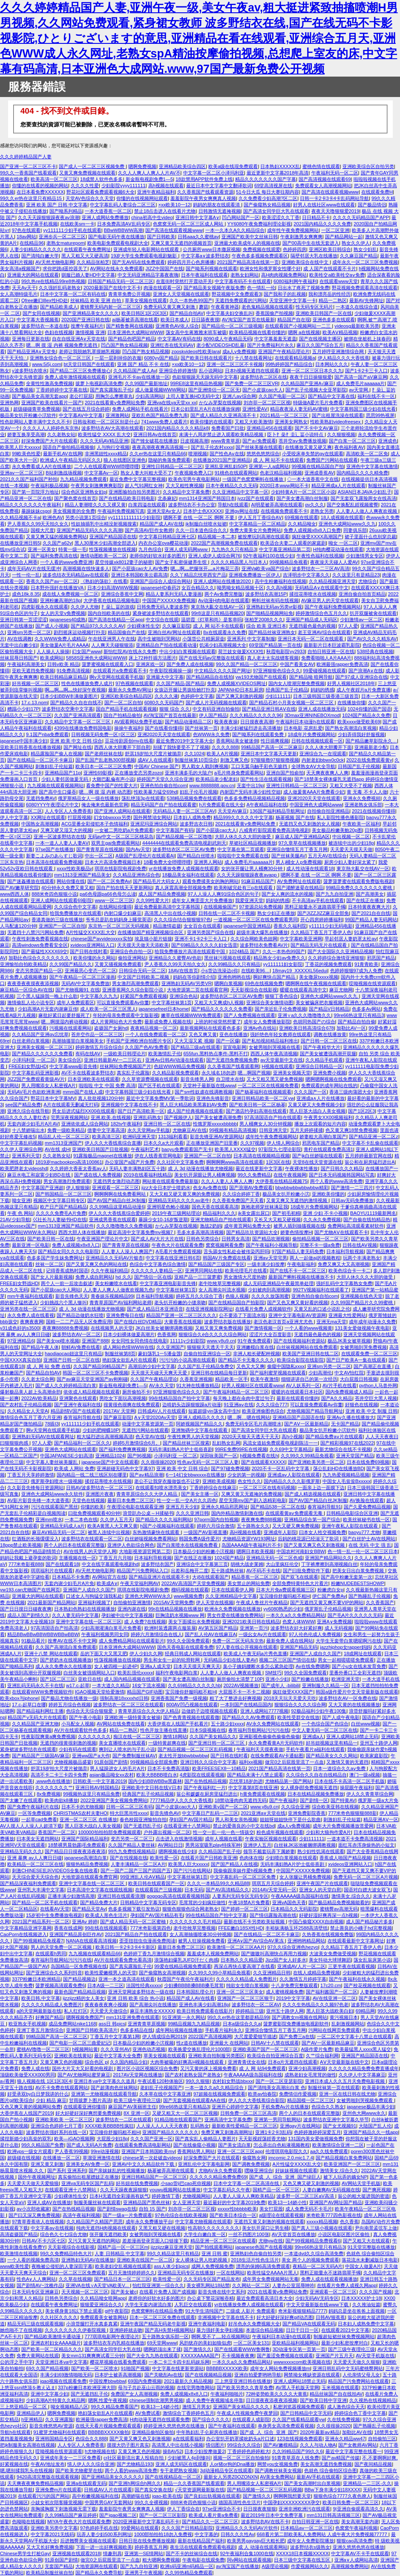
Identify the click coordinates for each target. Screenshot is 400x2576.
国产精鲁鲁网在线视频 (129, 325)
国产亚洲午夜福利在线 (77, 1404)
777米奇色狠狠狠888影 (352, 1813)
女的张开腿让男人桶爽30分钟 (252, 868)
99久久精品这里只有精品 (173, 2253)
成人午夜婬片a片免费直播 (364, 689)
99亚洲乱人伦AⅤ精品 (142, 1876)
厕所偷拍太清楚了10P (240, 1679)
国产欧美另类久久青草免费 (245, 2387)
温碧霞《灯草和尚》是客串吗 (211, 619)
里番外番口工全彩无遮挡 (355, 1672)
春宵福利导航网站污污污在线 (258, 1730)
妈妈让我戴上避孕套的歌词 (28, 1557)
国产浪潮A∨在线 (365, 670)
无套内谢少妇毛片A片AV (33, 1123)
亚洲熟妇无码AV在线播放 (87, 2259)
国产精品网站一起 (344, 236)
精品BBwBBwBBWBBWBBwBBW (42, 1634)
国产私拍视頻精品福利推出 (270, 1040)
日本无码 (193, 1889)
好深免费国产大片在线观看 (49, 440)
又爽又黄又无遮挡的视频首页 (181, 243)
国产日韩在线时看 (88, 951)
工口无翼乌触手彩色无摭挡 (259, 766)
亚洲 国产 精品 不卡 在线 (143, 364)
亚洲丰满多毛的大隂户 (188, 772)
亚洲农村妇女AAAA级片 (56, 2342)
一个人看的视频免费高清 (33, 2259)
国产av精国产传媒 (341, 2457)
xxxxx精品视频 (322, 2221)
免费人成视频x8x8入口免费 (312, 530)
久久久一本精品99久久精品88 (218, 1883)
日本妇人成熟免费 (192, 817)
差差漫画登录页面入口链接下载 (155, 2240)
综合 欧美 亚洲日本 (266, 625)
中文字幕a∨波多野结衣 (205, 255)
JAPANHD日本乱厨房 (240, 689)
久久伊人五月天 (116, 1519)
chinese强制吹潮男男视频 (156, 2400)
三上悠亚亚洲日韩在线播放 (243, 2381)
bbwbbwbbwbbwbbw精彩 (301, 1187)
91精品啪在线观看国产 (177, 2119)
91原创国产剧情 (110, 1762)
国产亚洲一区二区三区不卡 (28, 166)
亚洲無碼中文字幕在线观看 (200, 1430)
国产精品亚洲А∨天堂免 (31, 351)
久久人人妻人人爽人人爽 (227, 1181)
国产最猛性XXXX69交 (44, 951)
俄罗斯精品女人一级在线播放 (88, 798)
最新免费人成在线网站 (289, 1640)
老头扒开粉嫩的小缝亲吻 (180, 1302)
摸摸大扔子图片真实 (128, 2444)
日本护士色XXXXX (202, 511)
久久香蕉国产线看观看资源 (205, 191)
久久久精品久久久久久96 (256, 715)
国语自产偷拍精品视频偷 (68, 447)
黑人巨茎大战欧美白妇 (329, 2010)
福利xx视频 (250, 1762)
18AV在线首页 (183, 970)
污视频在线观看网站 (70, 1028)
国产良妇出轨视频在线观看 (212, 2496)
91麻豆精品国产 (257, 881)
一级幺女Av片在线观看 (262, 1634)
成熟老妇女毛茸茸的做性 (310, 2074)
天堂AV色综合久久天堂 (90, 198)
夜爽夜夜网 (31, 1321)
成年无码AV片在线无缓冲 (33, 568)
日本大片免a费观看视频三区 (285, 1589)
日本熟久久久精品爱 (242, 1959)
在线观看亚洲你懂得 (84, 2106)
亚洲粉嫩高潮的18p (60, 600)
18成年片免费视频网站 (311, 734)
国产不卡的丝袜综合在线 (191, 2553)
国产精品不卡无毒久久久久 (246, 1359)
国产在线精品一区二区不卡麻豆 (40, 760)
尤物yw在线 (271, 2240)
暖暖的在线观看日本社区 (297, 1391)
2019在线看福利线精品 (148, 1174)
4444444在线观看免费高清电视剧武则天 (184, 842)
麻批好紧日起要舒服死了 (64, 1015)
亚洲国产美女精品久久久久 (242, 2406)
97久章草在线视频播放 (302, 842)
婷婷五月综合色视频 (70, 1704)
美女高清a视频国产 (20, 268)
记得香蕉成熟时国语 (67, 1270)
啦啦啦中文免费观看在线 (243, 855)
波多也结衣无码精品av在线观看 (76, 574)
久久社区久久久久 (59, 2317)
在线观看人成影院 (251, 2419)
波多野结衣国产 (157, 1564)
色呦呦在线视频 (28, 2521)
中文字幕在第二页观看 (240, 849)
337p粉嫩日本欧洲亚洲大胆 (86, 2387)
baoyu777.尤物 (364, 1532)
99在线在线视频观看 (106, 1928)
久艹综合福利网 (322, 2055)
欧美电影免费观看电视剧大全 (117, 243)
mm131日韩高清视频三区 (333, 2515)
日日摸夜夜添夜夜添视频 (271, 2400)
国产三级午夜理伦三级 (351, 2349)
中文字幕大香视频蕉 (38, 319)
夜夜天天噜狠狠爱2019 (335, 211)
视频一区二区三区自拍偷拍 (241, 2457)
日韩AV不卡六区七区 (43, 2240)
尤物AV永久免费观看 (220, 2170)
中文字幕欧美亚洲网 (301, 938)
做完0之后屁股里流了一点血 (294, 1762)
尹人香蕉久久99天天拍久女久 (38, 523)
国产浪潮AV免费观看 (251, 1187)
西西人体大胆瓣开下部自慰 (122, 747)
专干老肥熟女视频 (178, 2470)
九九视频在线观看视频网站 (55, 785)
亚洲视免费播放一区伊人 (254, 574)
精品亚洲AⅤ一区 (380, 1819)
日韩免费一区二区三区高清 (248, 2113)
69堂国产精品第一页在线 (275, 645)
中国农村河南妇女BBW (300, 1551)
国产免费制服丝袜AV (134, 1755)
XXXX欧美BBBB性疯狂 (109, 2125)
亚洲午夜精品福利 (156, 191)
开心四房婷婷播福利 (321, 919)
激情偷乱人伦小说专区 (30, 1002)
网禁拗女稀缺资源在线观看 (312, 2374)
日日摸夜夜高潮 (256, 721)
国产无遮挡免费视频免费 (232, 1059)
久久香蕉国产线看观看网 (233, 1066)
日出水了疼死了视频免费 (303, 287)
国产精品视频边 (79, 1979)
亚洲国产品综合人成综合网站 (160, 581)
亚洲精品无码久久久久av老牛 (179, 1200)
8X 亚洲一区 (137, 2113)
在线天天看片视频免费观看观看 (108, 2425)
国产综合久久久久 (211, 2419)
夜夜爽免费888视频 (261, 1519)
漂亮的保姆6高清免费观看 (263, 2266)
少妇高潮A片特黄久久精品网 (55, 2400)
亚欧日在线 (89, 1679)
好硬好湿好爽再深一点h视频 (328, 1915)
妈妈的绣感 (322, 689)
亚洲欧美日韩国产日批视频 (100, 1149)
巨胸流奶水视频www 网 (179, 1615)
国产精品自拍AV (187, 313)
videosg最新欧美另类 (356, 325)
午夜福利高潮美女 (26, 664)
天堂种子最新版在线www (209, 1085)
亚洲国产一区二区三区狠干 (245, 1998)
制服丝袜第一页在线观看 (334, 2087)
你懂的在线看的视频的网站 (40, 185)
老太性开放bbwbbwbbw (183, 1755)
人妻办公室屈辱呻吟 (293, 2285)
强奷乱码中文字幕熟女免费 (344, 1283)
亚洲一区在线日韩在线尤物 (347, 2093)
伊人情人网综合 (283, 1142)
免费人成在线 (35, 2068)
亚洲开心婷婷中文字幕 (235, 2106)
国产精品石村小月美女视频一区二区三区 (292, 702)
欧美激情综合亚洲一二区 (338, 2145)
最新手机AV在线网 (62, 453)
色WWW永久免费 (211, 734)
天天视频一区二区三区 (84, 2291)
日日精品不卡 (316, 217)
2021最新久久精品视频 (188, 2381)
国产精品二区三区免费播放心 (80, 370)
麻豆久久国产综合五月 (319, 345)
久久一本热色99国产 (191, 300)
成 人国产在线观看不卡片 (329, 268)
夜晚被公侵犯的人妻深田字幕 (62, 2266)
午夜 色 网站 (20, 1213)
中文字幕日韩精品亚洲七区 (167, 536)
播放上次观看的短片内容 (320, 1123)
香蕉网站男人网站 (196, 2151)
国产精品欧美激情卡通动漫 (53, 2336)
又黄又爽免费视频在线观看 (87, 172)
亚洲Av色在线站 (260, 1028)
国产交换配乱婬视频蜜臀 (352, 504)
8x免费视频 (48, 1793)
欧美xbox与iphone (19, 1698)
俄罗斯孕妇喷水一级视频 (56, 1481)
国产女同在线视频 (41, 313)
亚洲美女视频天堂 (292, 1072)
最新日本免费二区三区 (130, 1500)
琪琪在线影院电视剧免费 (120, 868)
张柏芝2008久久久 (264, 619)
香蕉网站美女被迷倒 (237, 740)
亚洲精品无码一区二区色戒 (274, 1557)
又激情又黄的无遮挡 (347, 1762)
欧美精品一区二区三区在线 (35, 1864)
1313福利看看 (172, 1136)
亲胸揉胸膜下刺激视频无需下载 (63, 2508)
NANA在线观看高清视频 (91, 1940)
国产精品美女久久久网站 (331, 1755)
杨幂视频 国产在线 (295, 817)
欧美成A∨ (107, 1583)
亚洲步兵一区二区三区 (62, 236)
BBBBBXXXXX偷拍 (108, 2432)
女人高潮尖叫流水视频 (222, 1289)
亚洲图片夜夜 (100, 1493)
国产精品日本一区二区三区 (122, 2279)
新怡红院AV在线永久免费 (130, 651)
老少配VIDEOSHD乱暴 (220, 345)
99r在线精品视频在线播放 (175, 1608)
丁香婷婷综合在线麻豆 (213, 1487)
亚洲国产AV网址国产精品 (335, 2202)
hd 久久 (123, 1276)
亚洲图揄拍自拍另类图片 (134, 491)
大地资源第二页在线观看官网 (197, 989)
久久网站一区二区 (251, 2285)
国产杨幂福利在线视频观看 (263, 1091)
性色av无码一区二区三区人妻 (208, 1462)
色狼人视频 (237, 1296)
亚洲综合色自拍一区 (131, 951)
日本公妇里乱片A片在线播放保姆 (205, 408)
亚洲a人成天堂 (155, 1666)
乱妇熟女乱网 (226, 1442)
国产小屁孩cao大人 (216, 830)
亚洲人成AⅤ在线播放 (49, 2202)
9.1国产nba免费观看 (47, 734)
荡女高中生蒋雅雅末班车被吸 (196, 332)
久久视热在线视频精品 (372, 2400)
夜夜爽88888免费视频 (65, 1328)
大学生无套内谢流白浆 (148, 2304)
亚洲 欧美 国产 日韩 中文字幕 (56, 204)
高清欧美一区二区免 (367, 453)
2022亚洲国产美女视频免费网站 (114, 1800)
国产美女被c (124, 2291)
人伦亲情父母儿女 (361, 2374)
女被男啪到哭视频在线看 (274, 1047)
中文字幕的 (206, 2534)
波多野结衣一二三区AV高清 (320, 568)
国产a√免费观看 (259, 440)
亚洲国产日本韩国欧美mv (148, 2151)
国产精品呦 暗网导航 (311, 677)
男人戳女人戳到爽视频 (204, 766)
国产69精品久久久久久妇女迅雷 (204, 945)
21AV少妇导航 (15, 1219)
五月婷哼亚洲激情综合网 (338, 351)
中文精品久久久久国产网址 (222, 670)
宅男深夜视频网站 (69, 1117)
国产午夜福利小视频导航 (271, 1245)
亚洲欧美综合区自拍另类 (368, 166)
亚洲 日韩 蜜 (214, 2253)
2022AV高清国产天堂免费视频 (193, 1583)
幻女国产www (86, 651)
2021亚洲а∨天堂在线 (263, 1813)
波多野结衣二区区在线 (263, 377)
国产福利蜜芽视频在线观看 (278, 1372)
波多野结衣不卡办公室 (191, 504)
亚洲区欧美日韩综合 (330, 249)
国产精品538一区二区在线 (277, 1506)
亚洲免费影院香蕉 (306, 1813)
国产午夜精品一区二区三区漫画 (82, 977)
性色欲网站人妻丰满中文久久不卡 (35, 421)
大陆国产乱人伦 (375, 2125)
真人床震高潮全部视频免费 (183, 887)
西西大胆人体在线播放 (81, 1232)
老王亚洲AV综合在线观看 (324, 632)
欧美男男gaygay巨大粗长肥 (256, 2540)
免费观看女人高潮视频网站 (323, 185)
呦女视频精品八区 (69, 2406)
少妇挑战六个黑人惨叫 (63, 1302)
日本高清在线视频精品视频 (261, 1155)
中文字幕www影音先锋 (73, 1066)
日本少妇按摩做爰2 (204, 2451)
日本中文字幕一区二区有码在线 (73, 294)
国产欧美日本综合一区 (233, 2215)
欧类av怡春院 (262, 2093)
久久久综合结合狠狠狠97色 (182, 919)
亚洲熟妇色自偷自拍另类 (256, 2253)
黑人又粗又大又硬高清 (84, 255)
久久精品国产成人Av (134, 370)
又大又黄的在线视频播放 (354, 1704)
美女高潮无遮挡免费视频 (326, 2464)
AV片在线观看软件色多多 (80, 1730)
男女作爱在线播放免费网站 (235, 1615)
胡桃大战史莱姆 (246, 1564)
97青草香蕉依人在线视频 (38, 2221)
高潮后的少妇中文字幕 (151, 1366)
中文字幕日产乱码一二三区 (210, 1813)
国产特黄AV (343, 1800)
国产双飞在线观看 (299, 1576)
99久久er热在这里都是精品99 (238, 2017)
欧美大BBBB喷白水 (156, 1774)
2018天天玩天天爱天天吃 (290, 1698)
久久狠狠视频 (341, 434)
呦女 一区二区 (343, 542)
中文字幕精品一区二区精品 (257, 523)
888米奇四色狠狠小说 (54, 894)
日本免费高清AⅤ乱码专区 (123, 223)
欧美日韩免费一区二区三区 (350, 2502)
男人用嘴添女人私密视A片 (48, 1085)
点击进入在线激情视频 (178, 1838)
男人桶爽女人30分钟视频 (265, 1123)
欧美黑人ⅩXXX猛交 (235, 1149)
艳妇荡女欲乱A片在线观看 (129, 1359)
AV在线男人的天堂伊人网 (89, 1551)
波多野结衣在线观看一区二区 (91, 1538)
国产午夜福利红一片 (205, 1787)
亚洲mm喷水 (48, 1519)
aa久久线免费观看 (329, 2151)
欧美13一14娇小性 (287, 2202)
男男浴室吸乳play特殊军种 (213, 1845)
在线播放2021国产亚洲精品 (221, 460)
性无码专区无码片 (314, 306)
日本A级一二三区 (105, 1985)
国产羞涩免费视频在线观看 (285, 2355)
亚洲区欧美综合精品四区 (126, 696)
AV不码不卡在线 (263, 1570)
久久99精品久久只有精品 (234, 964)
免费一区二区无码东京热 (238, 1640)
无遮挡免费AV (40, 798)
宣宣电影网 (234, 1047)
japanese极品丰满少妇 (370, 2106)
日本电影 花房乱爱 (303, 728)
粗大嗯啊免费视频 (161, 2559)
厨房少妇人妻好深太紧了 (350, 862)
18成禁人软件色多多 (101, 179)
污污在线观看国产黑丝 (54, 1506)
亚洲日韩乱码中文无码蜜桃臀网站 (348, 2368)
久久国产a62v (57, 542)
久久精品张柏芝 (93, 262)
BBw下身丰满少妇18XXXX (332, 2489)
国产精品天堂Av (89, 1908)
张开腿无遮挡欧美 (108, 2234)
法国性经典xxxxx (143, 1985)
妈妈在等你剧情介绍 (194, 977)
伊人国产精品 (213, 715)
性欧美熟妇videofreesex (336, 421)
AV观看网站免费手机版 (138, 721)
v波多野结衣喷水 (29, 370)
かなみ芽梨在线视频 (220, 402)
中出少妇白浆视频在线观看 (187, 651)
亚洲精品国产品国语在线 (298, 1417)
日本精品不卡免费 (70, 1576)
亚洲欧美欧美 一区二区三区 (64, 2119)
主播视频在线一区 (77, 1557)
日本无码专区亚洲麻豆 (35, 2291)
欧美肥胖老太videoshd (23, 1168)
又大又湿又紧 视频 (193, 1040)
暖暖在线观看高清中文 (303, 989)
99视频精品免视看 (289, 562)
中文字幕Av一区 (101, 472)
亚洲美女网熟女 (291, 421)
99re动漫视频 (105, 2151)
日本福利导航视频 (345, 1251)
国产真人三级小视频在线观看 (321, 2227)
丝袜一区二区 (49, 1264)
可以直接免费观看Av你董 (123, 1002)
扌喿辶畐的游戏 (117, 606)
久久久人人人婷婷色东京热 (51, 428)
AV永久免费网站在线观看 (272, 1723)
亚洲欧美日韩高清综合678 (306, 1028)
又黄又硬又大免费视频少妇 (316, 1104)
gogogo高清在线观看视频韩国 (178, 1896)
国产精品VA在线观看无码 (308, 2323)
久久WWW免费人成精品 (60, 638)
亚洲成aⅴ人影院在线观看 (294, 1474)
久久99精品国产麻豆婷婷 (71, 2515)
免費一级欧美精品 (66, 1130)
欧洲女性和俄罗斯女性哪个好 (270, 268)
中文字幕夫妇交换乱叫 (229, 313)
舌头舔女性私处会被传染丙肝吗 (236, 1251)
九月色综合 (150, 549)
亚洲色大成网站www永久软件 (52, 1493)
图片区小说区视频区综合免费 (147, 2068)
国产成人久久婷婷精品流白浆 (65, 1385)
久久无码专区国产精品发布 (212, 2279)
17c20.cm (330, 1985)
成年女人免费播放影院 (267, 1021)
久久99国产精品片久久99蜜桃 (362, 1302)
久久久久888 (225, 747)
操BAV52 (172, 2451)
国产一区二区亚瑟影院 (279, 2081)
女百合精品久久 (197, 587)
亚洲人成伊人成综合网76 (214, 555)
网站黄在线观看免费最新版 (170, 1181)
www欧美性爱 (14, 2266)
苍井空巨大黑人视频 (376, 1398)
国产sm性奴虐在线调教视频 (204, 1091)
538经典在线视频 (375, 651)
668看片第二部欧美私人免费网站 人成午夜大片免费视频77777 (322, 2534)
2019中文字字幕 (293, 1998)
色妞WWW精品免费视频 (179, 1066)
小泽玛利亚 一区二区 (33, 1059)
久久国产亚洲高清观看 (77, 715)
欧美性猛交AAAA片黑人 (272, 2272)
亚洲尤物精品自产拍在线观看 (220, 1219)
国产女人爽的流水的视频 (287, 894)
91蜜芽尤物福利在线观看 (59, 2432)
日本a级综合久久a (242, 2023)
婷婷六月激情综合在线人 (156, 1634)
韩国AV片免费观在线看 (227, 1257)
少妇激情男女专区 (364, 555)
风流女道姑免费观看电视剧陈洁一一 (280, 1442)
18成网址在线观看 (363, 1653)
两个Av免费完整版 (223, 594)
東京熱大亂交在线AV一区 (217, 606)
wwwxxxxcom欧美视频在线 (302, 2362)
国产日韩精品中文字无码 (306, 2413)
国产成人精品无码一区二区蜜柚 (133, 1921)
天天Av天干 (24, 287)
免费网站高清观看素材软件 (356, 1225)
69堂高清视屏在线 (273, 185)
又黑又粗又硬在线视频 (161, 2227)
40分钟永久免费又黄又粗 (67, 887)
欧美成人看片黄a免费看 (213, 2515)
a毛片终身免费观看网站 (239, 772)
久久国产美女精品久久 (213, 1736)
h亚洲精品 (32, 2419)
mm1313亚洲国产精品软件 (66, 1225)
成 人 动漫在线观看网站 (263, 2547)
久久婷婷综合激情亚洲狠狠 (336, 957)
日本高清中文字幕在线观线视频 (99, 1889)
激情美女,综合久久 (350, 1896)
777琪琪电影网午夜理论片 (112, 2336)
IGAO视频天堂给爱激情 (99, 1691)
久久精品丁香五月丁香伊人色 (321, 932)
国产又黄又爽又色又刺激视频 (315, 1545)
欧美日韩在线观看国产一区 (156, 1883)
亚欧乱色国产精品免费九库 (160, 415)
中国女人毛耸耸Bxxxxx (346, 1481)
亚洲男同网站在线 (203, 1270)
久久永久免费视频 (322, 1219)
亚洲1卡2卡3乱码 (273, 2132)
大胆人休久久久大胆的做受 (243, 836)
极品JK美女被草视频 (349, 1340)
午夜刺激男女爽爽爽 (301, 236)
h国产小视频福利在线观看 (167, 1525)
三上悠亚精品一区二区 (24, 2406)
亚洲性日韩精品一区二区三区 (171, 466)
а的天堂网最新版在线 (39, 2010)
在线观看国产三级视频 (158, 1889)
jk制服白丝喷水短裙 (206, 523)
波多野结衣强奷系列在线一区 (56, 2132)
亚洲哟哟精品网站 (306, 1940)
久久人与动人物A (318, 2444)
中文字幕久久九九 (99, 996)
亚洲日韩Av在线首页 (154, 434)
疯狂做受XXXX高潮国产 (317, 536)
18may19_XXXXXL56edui (299, 970)
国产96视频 (139, 1455)
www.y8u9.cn (221, 1340)
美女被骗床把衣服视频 (319, 1002)
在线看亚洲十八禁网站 (187, 1825)
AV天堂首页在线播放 (293, 2234)
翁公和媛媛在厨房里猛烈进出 (206, 1793)
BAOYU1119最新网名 (373, 1213)
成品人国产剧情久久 (28, 1615)
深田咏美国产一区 (218, 1455)
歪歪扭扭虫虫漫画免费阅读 (147, 1940)
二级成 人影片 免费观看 (250, 2310)
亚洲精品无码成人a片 (62, 1525)
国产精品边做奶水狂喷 (80, 1315)
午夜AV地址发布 (48, 2464)
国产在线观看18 (62, 1564)
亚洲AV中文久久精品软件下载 (144, 2164)
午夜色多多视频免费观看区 (260, 255)
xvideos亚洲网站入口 (92, 945)
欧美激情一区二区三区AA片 (236, 1947)
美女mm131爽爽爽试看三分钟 (92, 2355)
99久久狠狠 (198, 2081)
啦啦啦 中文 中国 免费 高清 (107, 1085)
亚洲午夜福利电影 (207, 2323)
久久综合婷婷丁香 (241, 1194)
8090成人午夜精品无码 (228, 338)
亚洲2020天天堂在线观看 (164, 734)
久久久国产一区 (310, 1091)
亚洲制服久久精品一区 (325, 1685)
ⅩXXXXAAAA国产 (200, 2355)
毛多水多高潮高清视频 (200, 1232)
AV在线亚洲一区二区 (334, 1998)
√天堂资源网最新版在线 (199, 2489)
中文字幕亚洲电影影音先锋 (168, 1283)
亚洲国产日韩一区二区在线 (71, 1359)
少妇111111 (278, 696)
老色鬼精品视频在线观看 (267, 306)
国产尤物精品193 (135, 2464)
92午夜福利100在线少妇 (268, 555)
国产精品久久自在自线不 (76, 702)
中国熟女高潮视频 (40, 823)
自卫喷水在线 (230, 1079)
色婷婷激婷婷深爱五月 (317, 2132)
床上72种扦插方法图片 (152, 657)
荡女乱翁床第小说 (372, 1959)
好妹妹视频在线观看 (296, 2170)
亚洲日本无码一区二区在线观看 (311, 638)
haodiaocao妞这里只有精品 (73, 1353)
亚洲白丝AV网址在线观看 (174, 632)
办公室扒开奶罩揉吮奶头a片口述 (240, 2438)
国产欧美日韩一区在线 (50, 1238)
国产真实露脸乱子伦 (111, 389)
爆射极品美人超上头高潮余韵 (30, 1391)
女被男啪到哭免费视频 (363, 1347)
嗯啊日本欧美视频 (255, 1551)
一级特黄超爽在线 (167, 1742)
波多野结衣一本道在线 (44, 325)
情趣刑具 (112, 2553)
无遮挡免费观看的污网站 (241, 300)
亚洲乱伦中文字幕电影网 (204, 2164)
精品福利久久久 (219, 1213)
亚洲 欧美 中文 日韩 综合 (76, 740)
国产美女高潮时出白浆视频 (312, 2483)
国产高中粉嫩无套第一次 (346, 1576)
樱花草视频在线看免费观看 (118, 2362)
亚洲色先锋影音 (212, 1098)
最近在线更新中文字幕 (259, 1168)
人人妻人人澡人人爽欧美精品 (243, 2196)
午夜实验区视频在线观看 (270, 1838)
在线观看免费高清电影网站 (143, 2145)
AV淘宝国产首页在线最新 (248, 319)
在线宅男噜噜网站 (195, 2387)
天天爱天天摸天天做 (351, 849)
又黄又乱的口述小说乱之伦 (322, 1308)
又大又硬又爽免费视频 (295, 1525)
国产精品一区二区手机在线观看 (45, 1902)
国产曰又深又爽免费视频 (34, 2215)
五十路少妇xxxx (227, 1723)
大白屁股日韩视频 (358, 1379)
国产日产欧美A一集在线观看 (356, 1359)
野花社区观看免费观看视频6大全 (100, 191)
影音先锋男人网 (197, 1079)
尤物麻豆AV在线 (190, 1130)
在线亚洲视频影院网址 (209, 1308)
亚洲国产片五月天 (334, 2355)
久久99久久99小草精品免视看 (219, 1972)
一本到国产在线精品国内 (246, 1704)
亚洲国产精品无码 (298, 1647)
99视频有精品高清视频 (232, 1130)
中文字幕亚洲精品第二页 (285, 549)
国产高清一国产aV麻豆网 (360, 377)
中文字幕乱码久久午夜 (226, 2189)
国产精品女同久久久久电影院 (68, 1251)
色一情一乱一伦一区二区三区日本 (363, 1551)
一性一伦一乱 (26, 574)
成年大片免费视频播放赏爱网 (343, 1825)
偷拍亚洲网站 (132, 957)
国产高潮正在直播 (373, 1366)
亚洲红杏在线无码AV (172, 345)
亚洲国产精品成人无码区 (311, 619)
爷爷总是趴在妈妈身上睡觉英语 (118, 919)
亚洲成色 (387, 440)
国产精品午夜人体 (40, 1347)
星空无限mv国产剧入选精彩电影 (252, 1500)
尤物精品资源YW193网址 (249, 1538)
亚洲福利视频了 (94, 1602)
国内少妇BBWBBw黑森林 (155, 1781)
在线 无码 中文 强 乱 (369, 1545)
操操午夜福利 (128, 728)
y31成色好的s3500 (20, 1328)
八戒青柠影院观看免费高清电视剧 (274, 830)
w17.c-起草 (77, 1685)
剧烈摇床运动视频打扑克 (79, 632)
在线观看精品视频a (295, 357)
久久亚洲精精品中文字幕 (231, 1596)
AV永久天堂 (161, 1385)
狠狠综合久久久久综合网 (300, 1704)
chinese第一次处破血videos (152, 2157)
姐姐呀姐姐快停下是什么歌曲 (290, 1819)
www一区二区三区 (114, 900)
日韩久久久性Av (237, 2534)
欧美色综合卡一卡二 (349, 1270)
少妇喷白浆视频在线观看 (291, 1857)
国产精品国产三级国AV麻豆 (40, 1755)
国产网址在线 (77, 747)
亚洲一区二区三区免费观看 (77, 2272)
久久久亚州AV (115, 2049)
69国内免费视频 (144, 2381)
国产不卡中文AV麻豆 (316, 428)
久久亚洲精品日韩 (272, 1972)
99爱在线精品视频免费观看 (182, 1966)
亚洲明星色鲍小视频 (168, 1206)
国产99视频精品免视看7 (38, 1940)
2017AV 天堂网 (119, 1411)
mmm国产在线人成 (83, 1091)
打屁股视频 (79, 817)
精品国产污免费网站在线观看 (358, 2381)
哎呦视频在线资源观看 (372, 983)
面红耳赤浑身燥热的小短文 (366, 1845)
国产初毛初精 (286, 1213)
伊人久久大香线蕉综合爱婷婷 (119, 1213)
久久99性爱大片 (152, 900)
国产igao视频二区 (117, 2515)
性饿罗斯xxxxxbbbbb (215, 1123)
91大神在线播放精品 (197, 1385)
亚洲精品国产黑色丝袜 (146, 2202)
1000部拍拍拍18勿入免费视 (163, 2534)
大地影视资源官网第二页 (144, 1551)
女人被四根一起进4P (116, 1666)
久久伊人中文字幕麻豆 (362, 2074)
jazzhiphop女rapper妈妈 (345, 1647)
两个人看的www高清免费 (336, 1181)
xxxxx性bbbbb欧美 (237, 2208)
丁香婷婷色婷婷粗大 (248, 2451)
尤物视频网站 (196, 2196)
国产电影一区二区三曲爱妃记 (79, 2042)
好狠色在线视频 (361, 1404)
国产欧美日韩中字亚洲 (323, 2400)
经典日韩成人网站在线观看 (193, 1653)
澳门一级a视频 (364, 1774)
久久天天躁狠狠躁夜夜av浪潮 (48, 217)
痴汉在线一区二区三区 (136, 1736)
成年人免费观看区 (75, 1002)
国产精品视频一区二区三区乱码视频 (196, 1749)
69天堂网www (162, 2342)
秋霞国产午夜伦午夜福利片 (185, 1979)
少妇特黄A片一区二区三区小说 (303, 491)
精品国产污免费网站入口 (142, 1570)
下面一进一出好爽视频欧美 (104, 2547)
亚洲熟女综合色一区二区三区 (61, 357)
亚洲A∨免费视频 (334, 1621)
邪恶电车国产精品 (321, 1142)
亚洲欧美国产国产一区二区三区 (265, 2049)
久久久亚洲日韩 (192, 1513)
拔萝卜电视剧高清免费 (98, 383)
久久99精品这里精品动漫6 (116, 1206)
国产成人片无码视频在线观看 (216, 702)
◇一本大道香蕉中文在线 (313, 479)
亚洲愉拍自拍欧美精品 (23, 964)
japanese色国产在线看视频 (263, 2247)
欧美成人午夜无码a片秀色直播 (255, 1653)
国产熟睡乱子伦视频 (369, 1596)
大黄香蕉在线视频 (182, 1321)
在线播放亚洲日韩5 (20, 542)
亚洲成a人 (313, 1736)
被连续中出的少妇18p (351, 842)
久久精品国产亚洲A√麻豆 (307, 383)
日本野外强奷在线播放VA (58, 587)
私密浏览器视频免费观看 (299, 2406)
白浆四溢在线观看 (147, 504)
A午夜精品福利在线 (267, 804)
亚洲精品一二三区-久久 (367, 2483)
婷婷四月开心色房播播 (190, 262)
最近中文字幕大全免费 (117, 2055)
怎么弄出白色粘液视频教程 (281, 2145)
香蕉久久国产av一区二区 (52, 581)
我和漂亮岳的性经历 (329, 294)
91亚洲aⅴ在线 (238, 1404)
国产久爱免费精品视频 (367, 1506)
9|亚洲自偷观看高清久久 (358, 2508)
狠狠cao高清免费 (354, 2540)
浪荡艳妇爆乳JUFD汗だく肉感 (186, 1959)
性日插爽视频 (275, 740)
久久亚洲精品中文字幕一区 (240, 491)
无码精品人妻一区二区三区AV (184, 811)
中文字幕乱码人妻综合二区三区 (122, 204)
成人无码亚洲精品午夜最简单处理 (278, 1283)
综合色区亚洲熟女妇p (83, 491)
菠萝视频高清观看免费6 (60, 1985)
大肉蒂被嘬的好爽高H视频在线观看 (187, 2062)
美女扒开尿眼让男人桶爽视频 (204, 1174)
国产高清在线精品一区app (115, 619)
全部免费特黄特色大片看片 (300, 1583)
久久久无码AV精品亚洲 (104, 440)
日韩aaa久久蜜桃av (198, 236)
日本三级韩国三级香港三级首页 (326, 696)
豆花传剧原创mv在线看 (129, 740)
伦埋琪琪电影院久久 (286, 2151)
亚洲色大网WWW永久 (148, 1596)
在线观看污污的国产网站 (43, 2496)
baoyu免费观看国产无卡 (186, 1149)
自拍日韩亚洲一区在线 (331, 651)
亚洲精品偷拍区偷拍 (153, 2432)
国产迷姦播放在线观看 (30, 881)
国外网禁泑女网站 (152, 817)
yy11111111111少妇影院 (134, 517)
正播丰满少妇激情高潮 (71, 1896)
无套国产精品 (59, 2566)
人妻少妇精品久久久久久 (35, 249)
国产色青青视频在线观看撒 (191, 1717)
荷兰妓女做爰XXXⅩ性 (241, 651)
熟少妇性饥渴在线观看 (320, 1851)
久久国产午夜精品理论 (153, 1379)
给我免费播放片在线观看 (75, 913)
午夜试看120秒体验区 (160, 2081)
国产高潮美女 (370, 894)
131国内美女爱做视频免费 (315, 2138)
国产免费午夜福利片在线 (33, 1806)
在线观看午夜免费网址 (87, 249)
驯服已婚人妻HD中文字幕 (88, 274)
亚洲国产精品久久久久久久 (170, 2132)
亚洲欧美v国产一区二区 (223, 1806)
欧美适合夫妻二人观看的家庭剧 (293, 542)
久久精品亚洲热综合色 (136, 874)
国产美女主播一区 (200, 1493)
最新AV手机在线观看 (318, 2476)
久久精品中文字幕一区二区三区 (78, 721)
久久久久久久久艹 (54, 1787)
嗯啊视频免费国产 (85, 2017)
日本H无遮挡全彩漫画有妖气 (119, 2196)
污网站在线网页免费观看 (334, 2030)
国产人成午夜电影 (341, 1717)
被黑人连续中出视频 (109, 1532)
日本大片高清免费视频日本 (113, 862)
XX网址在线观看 (48, 817)
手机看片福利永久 (223, 2030)
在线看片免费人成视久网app (347, 2285)
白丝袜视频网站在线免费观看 (306, 1347)
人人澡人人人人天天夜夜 (162, 2125)
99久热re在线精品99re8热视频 (53, 281)
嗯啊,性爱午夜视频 (107, 2400)
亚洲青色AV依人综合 (177, 325)
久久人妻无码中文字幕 (75, 1615)
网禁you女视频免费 (277, 2464)
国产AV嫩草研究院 (19, 887)
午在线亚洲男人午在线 (111, 638)
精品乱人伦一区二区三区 (63, 1136)
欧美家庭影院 (374, 1755)
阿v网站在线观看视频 (249, 2559)
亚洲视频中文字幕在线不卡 (129, 1104)
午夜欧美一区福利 (361, 823)
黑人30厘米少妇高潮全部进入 (105, 542)
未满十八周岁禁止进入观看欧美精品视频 (222, 434)
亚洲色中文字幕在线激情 (372, 466)
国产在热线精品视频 (205, 1781)
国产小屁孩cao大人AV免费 (140, 568)
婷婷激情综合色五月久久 (321, 613)
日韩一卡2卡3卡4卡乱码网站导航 (334, 198)
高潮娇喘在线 (135, 2496)
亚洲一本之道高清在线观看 (126, 1979)
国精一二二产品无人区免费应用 (79, 1321)
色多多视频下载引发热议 (134, 1908)
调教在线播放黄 (330, 1034)
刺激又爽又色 (234, 760)
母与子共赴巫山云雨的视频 (146, 2387)
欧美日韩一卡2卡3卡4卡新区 (125, 1947)
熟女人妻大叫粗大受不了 (146, 472)
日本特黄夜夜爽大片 (369, 906)
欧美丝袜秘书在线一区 (366, 1519)
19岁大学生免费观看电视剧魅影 (144, 255)
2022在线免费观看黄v (369, 760)
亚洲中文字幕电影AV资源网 (297, 1315)
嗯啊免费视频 (142, 166)
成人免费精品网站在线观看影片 (131, 1640)
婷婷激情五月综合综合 (98, 1047)
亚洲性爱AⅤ (255, 408)
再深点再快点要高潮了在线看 (244, 1966)
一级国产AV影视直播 (205, 1532)
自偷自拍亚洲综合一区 (207, 1353)
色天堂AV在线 (150, 1436)
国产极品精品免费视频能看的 (338, 1902)
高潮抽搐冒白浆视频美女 (78, 1040)
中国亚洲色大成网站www (316, 804)
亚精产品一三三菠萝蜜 (197, 1276)
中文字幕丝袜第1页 (172, 1002)
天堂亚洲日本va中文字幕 (61, 2362)
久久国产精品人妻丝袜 (131, 1845)
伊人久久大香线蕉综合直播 (113, 1142)
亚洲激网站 (117, 415)
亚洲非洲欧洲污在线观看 (304, 2508)
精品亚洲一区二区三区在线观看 (223, 2240)
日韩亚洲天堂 (273, 1130)
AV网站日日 (170, 1845)
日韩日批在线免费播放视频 (147, 2540)
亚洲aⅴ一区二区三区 (21, 472)
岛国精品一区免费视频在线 (79, 1966)
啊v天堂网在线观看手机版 (116, 677)
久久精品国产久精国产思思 (94, 2221)
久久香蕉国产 (380, 1602)
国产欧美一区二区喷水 (94, 2368)
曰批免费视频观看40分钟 (94, 1513)
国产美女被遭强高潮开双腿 (328, 1053)
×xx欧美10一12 (174, 204)
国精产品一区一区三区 (276, 2189)
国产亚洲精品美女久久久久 (91, 313)
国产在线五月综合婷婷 (86, 408)
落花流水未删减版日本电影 (370, 2259)
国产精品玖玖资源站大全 (252, 1232)
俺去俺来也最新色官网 (104, 804)
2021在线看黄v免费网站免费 (114, 402)
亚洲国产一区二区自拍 (62, 925)
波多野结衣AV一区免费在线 (347, 1698)
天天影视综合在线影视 (253, 989)
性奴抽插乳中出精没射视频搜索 (104, 523)
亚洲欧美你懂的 (328, 1194)
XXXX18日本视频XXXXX (302, 2553)
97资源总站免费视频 (260, 906)
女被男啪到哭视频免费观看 (365, 2100)
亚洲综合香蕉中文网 (122, 594)
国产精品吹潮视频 (271, 1238)
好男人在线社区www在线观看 (324, 204)
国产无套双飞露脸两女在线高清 (363, 498)
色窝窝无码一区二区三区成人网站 (188, 223)
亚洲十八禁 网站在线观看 (50, 1653)
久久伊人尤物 (85, 606)
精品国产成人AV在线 (161, 523)
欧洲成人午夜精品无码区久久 (70, 460)
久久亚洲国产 (170, 1347)
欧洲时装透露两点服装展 (170, 1628)
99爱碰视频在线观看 (324, 670)
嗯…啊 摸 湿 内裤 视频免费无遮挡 (62, 345)
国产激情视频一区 (263, 1328)
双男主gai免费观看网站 (115, 842)
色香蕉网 (166, 1334)
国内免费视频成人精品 (348, 1391)
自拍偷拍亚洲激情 (132, 1602)
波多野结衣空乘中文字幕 (67, 708)
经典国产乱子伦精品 (287, 689)
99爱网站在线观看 (140, 2527)
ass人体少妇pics (171, 2266)
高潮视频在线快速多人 (86, 568)
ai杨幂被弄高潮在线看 (135, 319)
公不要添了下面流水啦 (242, 1315)
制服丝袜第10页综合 (196, 760)
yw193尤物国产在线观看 (261, 677)
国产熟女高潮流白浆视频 (351, 728)
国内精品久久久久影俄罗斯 (292, 1481)
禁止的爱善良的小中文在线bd (243, 1825)
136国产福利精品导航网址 (277, 811)
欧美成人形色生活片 (106, 1915)
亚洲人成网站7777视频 (264, 1711)
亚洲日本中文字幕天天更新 (269, 753)
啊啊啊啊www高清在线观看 (234, 1162)
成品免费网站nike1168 (72, 2023)
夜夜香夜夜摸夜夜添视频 (33, 983)
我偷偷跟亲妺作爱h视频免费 (243, 1870)
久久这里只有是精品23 (356, 574)
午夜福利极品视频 (49, 485)
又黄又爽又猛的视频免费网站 (56, 536)
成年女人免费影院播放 (310, 2540)
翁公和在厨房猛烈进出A (369, 1162)
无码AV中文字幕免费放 (85, 983)
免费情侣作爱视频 (298, 2093)
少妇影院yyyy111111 (123, 185)
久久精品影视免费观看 (175, 1072)
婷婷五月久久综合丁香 (199, 1296)
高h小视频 (292, 1436)
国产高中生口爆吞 (57, 791)
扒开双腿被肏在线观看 (373, 613)
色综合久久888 (91, 2438)
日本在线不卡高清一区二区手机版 (349, 1781)
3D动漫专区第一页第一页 (299, 2349)
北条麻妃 (167, 498)
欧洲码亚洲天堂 (139, 1136)
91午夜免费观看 (254, 1340)
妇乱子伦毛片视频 (198, 791)
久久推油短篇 (366, 2304)
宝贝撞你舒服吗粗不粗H (284, 1596)
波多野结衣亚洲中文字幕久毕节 (336, 2119)
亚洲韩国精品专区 (54, 2438)
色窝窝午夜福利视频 (356, 2527)
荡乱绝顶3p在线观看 (142, 798)
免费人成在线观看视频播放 (329, 2279)
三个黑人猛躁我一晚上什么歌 (47, 996)
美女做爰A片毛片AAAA (64, 645)
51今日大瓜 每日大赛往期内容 (267, 191)
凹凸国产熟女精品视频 (124, 345)
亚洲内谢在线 (132, 1608)
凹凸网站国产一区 (240, 217)
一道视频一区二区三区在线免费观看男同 (255, 919)
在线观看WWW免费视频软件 (42, 1691)
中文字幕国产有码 (174, 830)
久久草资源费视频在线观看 (150, 1079)
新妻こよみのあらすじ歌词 (54, 855)
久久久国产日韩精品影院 (187, 2527)
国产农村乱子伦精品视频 (26, 1404)
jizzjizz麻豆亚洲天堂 (172, 2247)
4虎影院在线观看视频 (202, 1774)
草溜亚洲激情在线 (101, 2157)
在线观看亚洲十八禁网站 (71, 2189)
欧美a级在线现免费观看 (233, 166)
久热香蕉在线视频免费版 (328, 1934)
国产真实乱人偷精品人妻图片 (205, 2138)
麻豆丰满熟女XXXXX (152, 2010)
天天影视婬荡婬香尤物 (262, 2138)
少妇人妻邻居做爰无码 (65, 779)
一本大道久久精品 (110, 1685)
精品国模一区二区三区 (310, 2100)
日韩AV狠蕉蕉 (330, 2317)
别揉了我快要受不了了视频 (181, 747)
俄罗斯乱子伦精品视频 (328, 1608)
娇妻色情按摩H (296, 1232)
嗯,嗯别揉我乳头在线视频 (26, 2470)
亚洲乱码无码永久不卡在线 (35, 1685)
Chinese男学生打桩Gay (25, 2553)
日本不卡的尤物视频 (82, 1806)
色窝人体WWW (298, 1621)
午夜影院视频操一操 (171, 670)
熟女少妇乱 (365, 249)
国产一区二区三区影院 (162, 2515)
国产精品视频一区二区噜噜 (184, 836)
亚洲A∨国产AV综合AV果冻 (256, 1940)
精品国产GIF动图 (145, 1691)
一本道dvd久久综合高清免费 (313, 2253)
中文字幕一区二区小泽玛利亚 (213, 172)
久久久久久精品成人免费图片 (246, 1979)
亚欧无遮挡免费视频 (33, 670)
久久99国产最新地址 (146, 383)
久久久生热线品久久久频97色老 (315, 2004)
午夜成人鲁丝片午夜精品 (262, 1602)
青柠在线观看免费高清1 (328, 1149)
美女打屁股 (271, 2208)
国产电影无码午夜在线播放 (116, 236)
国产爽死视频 (377, 2189)
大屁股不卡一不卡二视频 (244, 1691)
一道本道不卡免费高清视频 (355, 1838)
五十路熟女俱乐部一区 (165, 2336)
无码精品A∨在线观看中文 (321, 587)
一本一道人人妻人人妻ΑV (62, 842)
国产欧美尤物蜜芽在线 (78, 2470)
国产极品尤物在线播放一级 (69, 1698)
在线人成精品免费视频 (316, 1972)
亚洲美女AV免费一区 (87, 2164)
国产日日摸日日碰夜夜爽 (26, 1608)
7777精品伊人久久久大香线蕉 (181, 1800)
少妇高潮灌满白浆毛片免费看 (111, 1628)
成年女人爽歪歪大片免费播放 (202, 900)
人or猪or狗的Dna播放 (232, 2464)
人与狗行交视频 (113, 447)
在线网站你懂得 (115, 906)
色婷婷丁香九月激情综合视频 (154, 1953)
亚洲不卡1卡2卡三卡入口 (201, 938)
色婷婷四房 (294, 249)
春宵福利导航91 (324, 1506)
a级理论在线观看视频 (281, 2215)
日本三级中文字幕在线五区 (302, 2559)
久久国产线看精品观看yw (298, 2419)
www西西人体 (14, 894)
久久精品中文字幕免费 (186, 491)
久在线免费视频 (343, 2419)
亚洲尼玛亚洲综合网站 (153, 823)
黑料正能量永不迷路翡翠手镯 (315, 906)
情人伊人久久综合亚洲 (90, 2464)
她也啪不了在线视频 (21, 2330)
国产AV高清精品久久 (227, 1889)
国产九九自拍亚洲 (334, 894)
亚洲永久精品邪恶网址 (224, 1506)
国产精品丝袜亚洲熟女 (271, 632)
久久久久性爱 (85, 185)
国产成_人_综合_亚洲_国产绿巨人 (285, 2176)
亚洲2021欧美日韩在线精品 (251, 1621)
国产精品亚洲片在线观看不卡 (159, 1576)
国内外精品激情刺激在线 (237, 1513)
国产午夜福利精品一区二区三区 (236, 1391)
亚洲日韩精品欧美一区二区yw (263, 1098)
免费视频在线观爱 (261, 249)
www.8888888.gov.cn (211, 785)
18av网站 (26, 236)
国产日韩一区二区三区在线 (329, 1040)
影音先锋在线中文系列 (221, 2291)
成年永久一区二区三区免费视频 (365, 262)
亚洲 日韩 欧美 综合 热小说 (135, 1998)
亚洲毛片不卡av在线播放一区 (139, 377)
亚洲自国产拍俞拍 (285, 772)
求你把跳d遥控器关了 (65, 268)
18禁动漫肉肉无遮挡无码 (241, 1800)
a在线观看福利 (188, 2438)
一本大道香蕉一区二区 (108, 211)
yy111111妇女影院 (282, 964)
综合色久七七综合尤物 (63, 2234)
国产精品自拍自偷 (356, 1021)
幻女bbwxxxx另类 (112, 817)
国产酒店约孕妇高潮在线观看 (256, 1111)
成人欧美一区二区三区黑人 (108, 1008)
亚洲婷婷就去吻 (125, 2330)
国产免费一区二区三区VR (252, 383)
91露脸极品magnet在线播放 (102, 1155)
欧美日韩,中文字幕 (40, 1998)
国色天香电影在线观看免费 (185, 1647)
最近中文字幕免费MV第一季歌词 (160, 1098)
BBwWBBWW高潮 (123, 230)
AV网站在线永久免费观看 (116, 268)
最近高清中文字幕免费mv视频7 (141, 1232)
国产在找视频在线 (128, 1857)
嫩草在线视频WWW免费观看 (191, 1015)
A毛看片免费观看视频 (178, 1251)
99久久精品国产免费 (42, 2145)
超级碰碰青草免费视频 (36, 408)
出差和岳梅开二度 (189, 1570)
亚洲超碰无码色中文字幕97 (125, 1468)
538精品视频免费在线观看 (194, 798)
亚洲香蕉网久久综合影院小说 (133, 989)
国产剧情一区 (314, 1800)
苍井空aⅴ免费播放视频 (302, 440)
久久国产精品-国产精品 (180, 683)
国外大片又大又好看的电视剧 (83, 2068)
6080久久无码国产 (163, 702)
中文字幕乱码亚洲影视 (35, 1072)
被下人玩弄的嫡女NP (345, 2176)
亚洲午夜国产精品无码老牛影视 (153, 2323)
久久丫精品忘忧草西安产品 (198, 574)
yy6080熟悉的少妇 (282, 1608)
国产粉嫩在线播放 (310, 1679)
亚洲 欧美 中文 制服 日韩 (371, 1411)
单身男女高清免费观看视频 (286, 2425)
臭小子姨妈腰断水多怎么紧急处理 (258, 1666)
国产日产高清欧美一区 (141, 1111)
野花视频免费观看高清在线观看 (364, 287)
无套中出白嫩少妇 (18, 645)
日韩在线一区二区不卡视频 (227, 913)
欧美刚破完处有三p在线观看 (244, 887)
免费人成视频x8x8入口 (76, 1245)
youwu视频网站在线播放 (175, 2189)
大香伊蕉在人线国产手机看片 (177, 1723)
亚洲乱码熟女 (147, 1117)
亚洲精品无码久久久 (21, 1851)
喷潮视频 (197, 453)
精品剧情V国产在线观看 (76, 1411)
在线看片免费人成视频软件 (263, 1308)
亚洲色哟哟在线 (234, 977)
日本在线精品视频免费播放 (316, 1793)
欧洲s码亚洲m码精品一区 (186, 2566)
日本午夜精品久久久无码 (231, 485)
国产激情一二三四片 (352, 1187)
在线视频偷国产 (220, 906)
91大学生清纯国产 (204, 2310)
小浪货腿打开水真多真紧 (92, 2323)
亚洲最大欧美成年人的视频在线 (247, 243)
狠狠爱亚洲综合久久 (101, 2304)
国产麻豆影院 (118, 1417)
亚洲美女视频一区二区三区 (45, 1047)
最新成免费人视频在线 (167, 1021)
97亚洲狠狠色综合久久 (276, 670)
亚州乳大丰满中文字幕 (40, 1889)
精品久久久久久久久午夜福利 (31, 504)
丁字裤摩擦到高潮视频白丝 (329, 1564)
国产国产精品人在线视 (234, 1864)
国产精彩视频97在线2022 (347, 1442)
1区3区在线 (278, 1162)
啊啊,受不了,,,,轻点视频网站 (220, 2336)
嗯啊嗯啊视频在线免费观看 (333, 1079)
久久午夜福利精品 (109, 1270)
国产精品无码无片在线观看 (319, 945)
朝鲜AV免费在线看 (80, 1347)
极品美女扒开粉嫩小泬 (285, 1194)
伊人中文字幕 (14, 817)
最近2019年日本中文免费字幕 (272, 2515)
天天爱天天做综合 (108, 2010)
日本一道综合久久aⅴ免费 (340, 1768)
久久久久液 (166, 696)
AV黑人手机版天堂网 (297, 2387)
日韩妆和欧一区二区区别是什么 (105, 421)
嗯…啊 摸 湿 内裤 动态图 (105, 791)
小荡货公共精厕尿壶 (203, 638)
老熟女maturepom (65, 243)
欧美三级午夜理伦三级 (137, 2100)
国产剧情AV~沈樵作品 (40, 2285)
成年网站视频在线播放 (178, 2030)
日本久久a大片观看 (164, 1142)
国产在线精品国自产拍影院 (236, 1302)
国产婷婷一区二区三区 (244, 1908)
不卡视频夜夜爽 (238, 2355)
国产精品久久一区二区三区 (210, 2521)
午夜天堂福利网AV (139, 1583)
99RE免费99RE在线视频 (241, 1449)
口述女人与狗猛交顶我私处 (94, 1596)
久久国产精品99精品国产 (99, 1366)
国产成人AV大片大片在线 (157, 1238)
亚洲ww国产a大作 (90, 1755)
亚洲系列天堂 (26, 1155)
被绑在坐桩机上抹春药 (367, 338)
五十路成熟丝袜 (227, 1570)
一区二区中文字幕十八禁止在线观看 (354, 2036)
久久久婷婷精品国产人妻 (26, 156)
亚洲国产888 (95, 1340)
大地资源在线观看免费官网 (89, 1876)
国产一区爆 (227, 1040)
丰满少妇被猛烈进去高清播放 (250, 728)
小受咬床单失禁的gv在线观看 (312, 453)
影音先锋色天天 (71, 1296)
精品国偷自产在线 (126, 632)
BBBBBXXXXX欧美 (226, 2368)
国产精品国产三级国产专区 (216, 1264)
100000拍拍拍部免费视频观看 (109, 1832)
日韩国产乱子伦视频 (359, 766)
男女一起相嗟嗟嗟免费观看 (346, 1659)
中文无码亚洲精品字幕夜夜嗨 (148, 274)
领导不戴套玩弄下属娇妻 (269, 1851)
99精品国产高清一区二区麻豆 (271, 747)
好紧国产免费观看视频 (143, 996)
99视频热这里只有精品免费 (91, 1793)
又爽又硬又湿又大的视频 (66, 830)
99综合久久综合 (243, 2444)
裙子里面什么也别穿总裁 (370, 536)
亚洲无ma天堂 (332, 1321)
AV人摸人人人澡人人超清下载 (31, 1825)
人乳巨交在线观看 (193, 2304)
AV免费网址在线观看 (298, 881)
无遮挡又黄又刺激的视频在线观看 (269, 2221)
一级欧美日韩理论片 (125, 1053)
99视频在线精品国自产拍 (317, 466)
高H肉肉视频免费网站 (284, 274)
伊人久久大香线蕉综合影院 (256, 2100)
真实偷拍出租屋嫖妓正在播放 (88, 2176)
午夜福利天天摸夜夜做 (259, 1749)
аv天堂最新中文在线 (281, 1059)
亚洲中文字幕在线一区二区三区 (88, 1621)
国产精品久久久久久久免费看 (221, 1008)
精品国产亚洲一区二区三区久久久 (181, 1315)
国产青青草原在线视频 (99, 849)
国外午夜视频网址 (36, 2176)
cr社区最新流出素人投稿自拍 (134, 2457)
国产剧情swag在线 (116, 2208)
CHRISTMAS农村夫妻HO (80, 1813)
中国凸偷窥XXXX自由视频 (315, 1921)
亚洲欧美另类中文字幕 (54, 2527)
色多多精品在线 (136, 2030)
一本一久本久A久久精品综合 (235, 230)
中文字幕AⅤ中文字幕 (81, 415)
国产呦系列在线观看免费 (258, 734)
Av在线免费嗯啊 (312, 1666)
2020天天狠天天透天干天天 (250, 1436)
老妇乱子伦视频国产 (161, 2087)
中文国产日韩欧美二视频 (144, 977)
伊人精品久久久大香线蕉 (343, 357)
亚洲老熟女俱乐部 (363, 804)
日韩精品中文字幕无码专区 (148, 1902)
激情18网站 (175, 1736)
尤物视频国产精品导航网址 (315, 1411)
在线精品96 (31, 243)
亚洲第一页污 (254, 1628)
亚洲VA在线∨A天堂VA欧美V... (98, 2285)
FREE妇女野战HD (28, 1066)
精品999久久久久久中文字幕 (243, 817)
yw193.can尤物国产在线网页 (30, 1589)
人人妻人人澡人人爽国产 (127, 1251)
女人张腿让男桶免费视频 (305, 1876)
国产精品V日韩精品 (329, 1008)
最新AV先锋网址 (366, 300)
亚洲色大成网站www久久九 (347, 523)
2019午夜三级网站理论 (176, 1213)
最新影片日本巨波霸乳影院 (332, 645)
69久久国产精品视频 (47, 2368)
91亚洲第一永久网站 (183, 2017)
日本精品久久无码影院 (294, 1908)
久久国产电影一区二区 (282, 396)
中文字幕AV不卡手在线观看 (359, 2553)
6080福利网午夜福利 (295, 281)
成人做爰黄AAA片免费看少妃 (313, 791)
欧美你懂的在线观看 (211, 421)
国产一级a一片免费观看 (127, 2215)
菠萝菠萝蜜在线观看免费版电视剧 (358, 881)
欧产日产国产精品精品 (63, 1206)
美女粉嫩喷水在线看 (116, 1283)
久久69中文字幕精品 (291, 1449)
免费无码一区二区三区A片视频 (365, 1876)
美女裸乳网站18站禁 (208, 2285)
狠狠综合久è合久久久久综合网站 (212, 1334)
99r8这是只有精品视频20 (217, 613)
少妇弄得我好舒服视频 (361, 734)
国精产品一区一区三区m (123, 2247)
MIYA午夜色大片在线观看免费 (78, 2521)
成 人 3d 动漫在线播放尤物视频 (200, 1168)
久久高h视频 (279, 587)
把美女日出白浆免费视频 (358, 1570)
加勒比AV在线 (356, 2432)
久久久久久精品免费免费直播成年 (363, 2068)
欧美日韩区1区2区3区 (144, 313)
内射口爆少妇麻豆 (122, 913)
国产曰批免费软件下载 (306, 1570)
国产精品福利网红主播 (40, 1711)
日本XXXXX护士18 (361, 2298)
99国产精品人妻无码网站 (371, 919)
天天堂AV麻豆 (232, 811)
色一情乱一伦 (261, 287)
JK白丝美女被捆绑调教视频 (164, 1328)
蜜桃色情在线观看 (321, 166)
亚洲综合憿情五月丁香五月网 (297, 849)
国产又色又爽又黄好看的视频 (297, 1302)
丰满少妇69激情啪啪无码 (66, 2374)
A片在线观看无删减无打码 (70, 1104)
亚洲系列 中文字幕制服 (251, 638)
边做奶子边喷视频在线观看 (209, 1711)
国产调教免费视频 (251, 2164)
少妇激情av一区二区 (361, 619)
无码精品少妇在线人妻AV (230, 1659)
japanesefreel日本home (164, 1008)
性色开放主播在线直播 (163, 1730)
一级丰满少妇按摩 (266, 1264)
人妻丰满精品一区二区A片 (138, 1864)
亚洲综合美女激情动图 (269, 1002)
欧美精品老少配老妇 (217, 779)
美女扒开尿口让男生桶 (265, 2227)
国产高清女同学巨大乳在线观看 (276, 211)
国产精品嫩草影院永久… (371, 740)
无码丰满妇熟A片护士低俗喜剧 (180, 1449)
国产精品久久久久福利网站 (163, 1519)
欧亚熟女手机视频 (27, 2023)
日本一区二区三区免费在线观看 (162, 2317)
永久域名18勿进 (218, 1072)
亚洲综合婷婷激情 (177, 370)
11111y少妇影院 (187, 1340)
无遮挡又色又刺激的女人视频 (309, 823)
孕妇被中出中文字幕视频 (127, 1615)
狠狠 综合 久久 (174, 708)
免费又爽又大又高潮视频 (343, 1264)
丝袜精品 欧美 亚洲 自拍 (96, 300)
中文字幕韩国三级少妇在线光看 (363, 408)
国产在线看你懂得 (163, 728)
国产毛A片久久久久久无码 (355, 1615)
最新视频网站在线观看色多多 (210, 1028)
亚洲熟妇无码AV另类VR (186, 983)
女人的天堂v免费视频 (62, 613)
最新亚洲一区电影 (30, 1245)
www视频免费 (188, 1596)
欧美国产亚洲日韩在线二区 (310, 1353)
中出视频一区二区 (351, 836)
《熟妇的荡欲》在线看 (104, 581)
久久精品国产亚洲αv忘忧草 (40, 1034)
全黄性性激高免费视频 (49, 383)
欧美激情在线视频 (18, 2253)
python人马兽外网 (378, 1385)
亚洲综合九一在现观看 (322, 753)
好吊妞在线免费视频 (137, 2183)
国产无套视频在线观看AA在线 (194, 2100)
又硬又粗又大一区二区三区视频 (185, 2113)
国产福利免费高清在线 (54, 555)
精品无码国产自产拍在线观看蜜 (163, 804)
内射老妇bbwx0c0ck (323, 760)
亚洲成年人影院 (280, 1532)
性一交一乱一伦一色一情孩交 (223, 1832)
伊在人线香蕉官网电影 (158, 1155)
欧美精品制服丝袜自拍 (49, 2572)
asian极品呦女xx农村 (111, 1774)
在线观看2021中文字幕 (345, 2330)
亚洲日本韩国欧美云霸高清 (139, 574)
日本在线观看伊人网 (232, 1589)
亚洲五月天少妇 (182, 1506)
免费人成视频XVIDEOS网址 (236, 683)
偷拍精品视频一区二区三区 (320, 1238)
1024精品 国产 (244, 951)
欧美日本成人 (175, 319)
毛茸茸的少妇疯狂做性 (202, 1902)
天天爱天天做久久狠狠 (356, 2362)
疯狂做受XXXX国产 (293, 1691)
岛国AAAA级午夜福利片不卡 (251, 1545)
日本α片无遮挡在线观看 (292, 2062)
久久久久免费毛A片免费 (61, 1213)
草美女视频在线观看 (146, 300)
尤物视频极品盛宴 (73, 1762)
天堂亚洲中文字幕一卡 (292, 300)
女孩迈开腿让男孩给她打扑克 (184, 689)
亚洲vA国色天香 (289, 1902)
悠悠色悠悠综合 (263, 453)
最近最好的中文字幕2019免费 (234, 2202)
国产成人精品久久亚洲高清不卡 (223, 415)
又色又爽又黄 (203, 1034)
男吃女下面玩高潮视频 (122, 1398)
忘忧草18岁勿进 (245, 1781)
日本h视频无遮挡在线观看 (252, 370)
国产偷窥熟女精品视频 (267, 204)
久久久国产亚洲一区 (151, 2138)
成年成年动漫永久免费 (372, 1321)
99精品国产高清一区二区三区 (56, 2036)
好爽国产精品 (49, 2017)
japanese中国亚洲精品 (247, 925)
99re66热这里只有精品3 (359, 1015)
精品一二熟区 (333, 300)
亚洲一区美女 (42, 549)
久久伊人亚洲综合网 (21, 1149)
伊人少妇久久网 (145, 1653)
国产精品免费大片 (99, 1902)
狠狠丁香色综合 (281, 996)
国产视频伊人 (178, 1117)
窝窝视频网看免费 (224, 1245)
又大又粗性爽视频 (184, 485)
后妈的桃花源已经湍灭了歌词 (309, 1538)
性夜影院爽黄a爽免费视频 (48, 1736)
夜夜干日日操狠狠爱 (311, 377)
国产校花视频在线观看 (367, 1985)
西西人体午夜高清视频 (273, 1053)
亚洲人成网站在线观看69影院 (61, 900)
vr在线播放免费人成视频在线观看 (183, 868)
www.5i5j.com (46, 364)
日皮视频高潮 (194, 440)
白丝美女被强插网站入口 (89, 1672)
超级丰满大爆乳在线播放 (262, 932)
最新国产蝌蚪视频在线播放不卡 (301, 1276)
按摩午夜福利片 (87, 325)
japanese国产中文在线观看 (109, 1462)
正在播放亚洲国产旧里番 (212, 1142)
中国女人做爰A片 (363, 2266)
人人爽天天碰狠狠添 (112, 645)
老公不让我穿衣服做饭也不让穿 (167, 1481)
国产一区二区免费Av (108, 881)
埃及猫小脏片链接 (153, 938)
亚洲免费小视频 (329, 1072)
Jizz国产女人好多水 (285, 1959)
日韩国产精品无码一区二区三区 (120, 281)
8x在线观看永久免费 (224, 632)
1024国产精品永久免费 (366, 715)
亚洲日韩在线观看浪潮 (121, 1896)
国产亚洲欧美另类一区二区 (316, 1462)
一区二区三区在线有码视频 (267, 1487)
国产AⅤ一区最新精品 (306, 1423)
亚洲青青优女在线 (246, 2062)
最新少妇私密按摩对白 (344, 2342)
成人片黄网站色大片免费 (116, 1021)
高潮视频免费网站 (349, 2566)
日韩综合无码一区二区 (142, 970)
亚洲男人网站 (208, 862)
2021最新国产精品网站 (51, 1602)
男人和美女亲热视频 (236, 1819)
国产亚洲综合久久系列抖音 (54, 1972)
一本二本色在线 (81, 1519)
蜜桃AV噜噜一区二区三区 (43, 2049)
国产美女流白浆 (234, 2145)
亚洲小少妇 (277, 1679)
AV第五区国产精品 (218, 1628)
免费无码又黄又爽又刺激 (170, 306)
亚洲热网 (9, 402)
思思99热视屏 (380, 415)
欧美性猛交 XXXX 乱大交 (104, 434)
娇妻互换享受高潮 (26, 434)
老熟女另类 (322, 511)
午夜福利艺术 (145, 1149)
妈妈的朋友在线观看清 (217, 204)
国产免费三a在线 (296, 2036)
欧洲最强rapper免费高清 (342, 664)
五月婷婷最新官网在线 (368, 1155)
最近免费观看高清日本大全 (264, 2298)
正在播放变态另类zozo (138, 772)
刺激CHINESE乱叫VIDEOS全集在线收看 (55, 1870)
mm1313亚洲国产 (63, 1142)
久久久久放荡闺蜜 (270, 1296)
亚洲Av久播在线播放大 (350, 1417)
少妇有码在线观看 (77, 1749)
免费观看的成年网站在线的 (329, 1085)
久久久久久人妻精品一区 (156, 1270)
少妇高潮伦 (320, 1372)
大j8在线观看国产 (210, 1576)
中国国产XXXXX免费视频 (169, 600)
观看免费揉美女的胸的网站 (210, 881)
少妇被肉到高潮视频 (269, 1289)
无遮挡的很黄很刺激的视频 (68, 1742)
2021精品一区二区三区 (284, 415)
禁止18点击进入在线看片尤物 (165, 211)
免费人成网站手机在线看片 (140, 408)
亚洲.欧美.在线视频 (111, 1117)
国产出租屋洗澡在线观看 (337, 415)
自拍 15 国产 (152, 2208)
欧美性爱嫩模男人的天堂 (110, 1972)
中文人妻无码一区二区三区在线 (324, 1730)
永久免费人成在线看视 (30, 1315)
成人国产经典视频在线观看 (195, 1111)
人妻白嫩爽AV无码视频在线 (331, 2189)
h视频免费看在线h (259, 1455)
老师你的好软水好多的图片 (157, 555)
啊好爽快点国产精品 (274, 977)
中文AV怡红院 (349, 1372)
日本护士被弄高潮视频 (118, 2374)
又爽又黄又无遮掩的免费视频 (251, 1493)
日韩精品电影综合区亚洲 (352, 1513)
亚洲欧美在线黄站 (73, 2055)
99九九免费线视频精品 (131, 1851)
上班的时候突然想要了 (217, 1021)
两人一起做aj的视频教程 (315, 1257)
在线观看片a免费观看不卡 (120, 670)
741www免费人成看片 (164, 421)
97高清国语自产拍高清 (54, 1628)
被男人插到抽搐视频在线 (299, 1225)
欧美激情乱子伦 (164, 1053)
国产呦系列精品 (65, 211)
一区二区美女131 (251, 2342)
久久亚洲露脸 (59, 2419)
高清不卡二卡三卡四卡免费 (59, 1774)
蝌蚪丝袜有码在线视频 (275, 600)
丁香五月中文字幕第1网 (114, 2036)
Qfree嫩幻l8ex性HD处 (44, 300)
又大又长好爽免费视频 (49, 2547)
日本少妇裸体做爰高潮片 (129, 1334)
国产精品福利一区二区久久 (82, 1442)
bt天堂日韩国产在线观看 (89, 364)
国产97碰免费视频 (230, 1468)
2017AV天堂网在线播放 (137, 2074)
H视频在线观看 (277, 1066)
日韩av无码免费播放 (352, 1200)
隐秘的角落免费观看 (169, 460)
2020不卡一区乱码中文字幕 (281, 1468)
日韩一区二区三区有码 (129, 1806)
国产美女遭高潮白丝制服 (302, 498)
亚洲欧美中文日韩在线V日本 (151, 1787)
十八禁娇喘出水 (28, 1130)
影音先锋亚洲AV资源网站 (216, 1136)
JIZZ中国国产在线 (164, 268)
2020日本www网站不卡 (284, 485)
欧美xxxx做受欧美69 (358, 721)
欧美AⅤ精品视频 (339, 332)
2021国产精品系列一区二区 (40, 1921)
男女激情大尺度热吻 (245, 1276)
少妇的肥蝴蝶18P (101, 1430)
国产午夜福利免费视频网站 (333, 606)
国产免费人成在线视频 (190, 664)
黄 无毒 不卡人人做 (367, 791)
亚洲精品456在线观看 (269, 428)
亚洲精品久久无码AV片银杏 (114, 1257)
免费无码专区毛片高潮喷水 (253, 1423)
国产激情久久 (198, 2349)
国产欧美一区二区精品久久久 (51, 2349)
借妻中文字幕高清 (106, 1130)
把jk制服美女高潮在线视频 (27, 2444)
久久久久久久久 (94, 1736)
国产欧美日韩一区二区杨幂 (257, 1104)
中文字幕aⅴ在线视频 (52, 2227)
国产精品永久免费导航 (98, 2572)
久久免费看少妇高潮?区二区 (268, 198)
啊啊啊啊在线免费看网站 (120, 1194)
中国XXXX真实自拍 (20, 1359)
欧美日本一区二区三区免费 (103, 766)
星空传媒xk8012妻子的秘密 (124, 562)
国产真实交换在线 (153, 2489)
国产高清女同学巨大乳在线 (113, 2349)
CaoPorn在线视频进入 (23, 1934)
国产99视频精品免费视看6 (312, 2240)
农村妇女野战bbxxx (232, 2081)
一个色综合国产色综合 (325, 1723)
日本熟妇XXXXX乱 (279, 166)
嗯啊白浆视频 (228, 983)
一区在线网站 (230, 2272)
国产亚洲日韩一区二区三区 (217, 1742)
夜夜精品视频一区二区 (153, 1028)
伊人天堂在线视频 (214, 1602)
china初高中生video (152, 217)
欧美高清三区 (106, 1136)
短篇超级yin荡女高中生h (213, 1411)
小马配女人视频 (77, 1723)
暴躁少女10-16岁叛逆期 (163, 1219)
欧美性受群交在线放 (298, 1717)
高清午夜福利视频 (81, 2215)
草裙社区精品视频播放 (252, 842)
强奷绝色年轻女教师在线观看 (280, 1034)
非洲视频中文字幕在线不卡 (226, 2317)
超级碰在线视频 (23, 2157)
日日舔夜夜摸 (205, 319)
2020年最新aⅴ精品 (320, 2432)
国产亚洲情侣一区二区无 (214, 389)
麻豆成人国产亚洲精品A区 (302, 836)
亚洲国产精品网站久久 (328, 1557)
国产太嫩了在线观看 (21, 1800)
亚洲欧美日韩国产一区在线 (324, 313)
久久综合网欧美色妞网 (253, 938)
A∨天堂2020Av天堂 (155, 1417)
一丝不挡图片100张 (248, 2234)
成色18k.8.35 (26, 594)
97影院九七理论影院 (279, 1149)
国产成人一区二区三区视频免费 (92, 166)
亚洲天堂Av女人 (164, 511)
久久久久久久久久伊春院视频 (76, 2330)
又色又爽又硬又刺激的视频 (311, 2183)
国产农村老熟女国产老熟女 (193, 2074)
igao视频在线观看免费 (63, 2381)
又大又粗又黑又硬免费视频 (275, 1079)
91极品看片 (33, 1640)
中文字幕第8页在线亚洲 (253, 1787)
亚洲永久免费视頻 (361, 798)
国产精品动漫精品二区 (188, 721)
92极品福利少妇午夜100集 (318, 1711)
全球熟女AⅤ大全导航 (313, 766)
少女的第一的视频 (246, 1474)
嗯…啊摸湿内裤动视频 (64, 1021)
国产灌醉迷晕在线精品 (299, 887)
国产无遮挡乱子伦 (142, 1825)
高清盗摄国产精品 (18, 2234)
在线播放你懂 (351, 702)
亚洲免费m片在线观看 (58, 2489)
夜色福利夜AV (349, 447)
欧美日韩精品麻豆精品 (63, 677)
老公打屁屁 (81, 396)
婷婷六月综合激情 (215, 1525)
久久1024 (194, 753)
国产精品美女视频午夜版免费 (214, 287)
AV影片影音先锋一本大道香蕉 (38, 1500)
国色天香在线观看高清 (215, 1206)
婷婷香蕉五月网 (151, 2547)
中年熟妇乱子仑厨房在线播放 (206, 2432)
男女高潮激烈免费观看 (66, 1181)
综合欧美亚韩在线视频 (335, 1806)
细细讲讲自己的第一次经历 (309, 1379)
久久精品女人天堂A (27, 1411)
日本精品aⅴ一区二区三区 (306, 2527)
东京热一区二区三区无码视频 (119, 925)
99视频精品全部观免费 (154, 1762)
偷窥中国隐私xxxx (286, 1366)
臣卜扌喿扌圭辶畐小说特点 (296, 434)
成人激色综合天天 (346, 2406)
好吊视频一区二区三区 (35, 683)
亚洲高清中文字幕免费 (227, 2119)
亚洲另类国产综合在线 (210, 932)
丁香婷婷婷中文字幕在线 (61, 389)
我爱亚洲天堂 (249, 900)
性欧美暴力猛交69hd (155, 791)
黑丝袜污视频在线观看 (227, 957)
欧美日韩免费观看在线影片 (205, 2010)
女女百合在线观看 (202, 925)
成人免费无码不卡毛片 (308, 2208)
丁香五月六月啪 (115, 1557)
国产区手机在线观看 (159, 1085)
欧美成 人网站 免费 (74, 1468)
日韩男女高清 (236, 1238)
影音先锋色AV (164, 1813)
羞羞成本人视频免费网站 (213, 1953)
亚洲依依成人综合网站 (84, 1123)
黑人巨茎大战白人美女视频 (317, 1111)
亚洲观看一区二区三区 (115, 1187)
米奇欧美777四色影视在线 (333, 2215)
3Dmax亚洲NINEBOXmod (312, 715)
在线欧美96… (255, 970)
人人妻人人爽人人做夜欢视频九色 (118, 1289)
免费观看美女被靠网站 (103, 2317)
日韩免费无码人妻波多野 (162, 606)
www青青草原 (225, 440)
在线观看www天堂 (338, 281)
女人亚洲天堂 (187, 2202)
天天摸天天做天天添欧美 (143, 945)
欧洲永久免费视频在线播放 (232, 1608)
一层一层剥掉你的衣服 (118, 357)
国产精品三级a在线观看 (195, 1047)
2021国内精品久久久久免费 (322, 223)
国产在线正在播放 (365, 900)
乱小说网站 (210, 370)
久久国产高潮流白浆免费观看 (65, 1647)
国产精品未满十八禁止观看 (255, 1774)
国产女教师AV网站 (357, 2444)
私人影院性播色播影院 (340, 817)
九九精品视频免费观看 (83, 479)
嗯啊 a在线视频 (304, 332)
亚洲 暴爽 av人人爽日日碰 (34, 1857)
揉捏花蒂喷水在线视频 (312, 594)
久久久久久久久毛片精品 (195, 1921)
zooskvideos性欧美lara (196, 351)
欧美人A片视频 (222, 753)
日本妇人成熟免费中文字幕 (366, 2323)
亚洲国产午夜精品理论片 (284, 351)
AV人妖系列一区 (303, 1385)
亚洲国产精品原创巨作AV (75, 1934)
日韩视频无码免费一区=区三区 (103, 734)
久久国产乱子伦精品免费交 (206, 1366)
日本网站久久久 (331, 364)
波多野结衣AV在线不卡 (265, 2521)
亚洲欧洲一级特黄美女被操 (132, 1717)
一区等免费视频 (34, 1813)
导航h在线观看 (233, 504)
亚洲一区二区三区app (240, 2151)
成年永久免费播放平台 (149, 2221)
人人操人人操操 (53, 651)
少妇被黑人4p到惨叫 (188, 2457)
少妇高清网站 (149, 396)
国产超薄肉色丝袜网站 (114, 2087)
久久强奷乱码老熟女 (60, 287)
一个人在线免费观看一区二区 (155, 1034)
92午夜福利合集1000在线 (246, 2553)
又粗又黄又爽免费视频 (218, 1328)
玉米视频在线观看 (340, 2387)
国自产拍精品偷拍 (122, 715)
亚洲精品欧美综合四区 (182, 166)
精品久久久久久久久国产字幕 (265, 179)
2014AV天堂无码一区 (274, 1889)
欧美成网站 (51, 657)
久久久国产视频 (375, 2291)
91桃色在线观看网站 (236, 472)
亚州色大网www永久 (364, 2113)
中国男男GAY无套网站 (108, 2502)
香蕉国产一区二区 (56, 1832)
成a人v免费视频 (239, 351)
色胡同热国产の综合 (314, 1021)
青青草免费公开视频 (129, 294)
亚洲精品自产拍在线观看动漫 (166, 645)
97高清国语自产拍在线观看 (272, 1117)
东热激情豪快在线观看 (156, 1532)
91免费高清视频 (73, 670)
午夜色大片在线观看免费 (177, 1245)
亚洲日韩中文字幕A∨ (197, 217)
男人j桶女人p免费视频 (299, 862)
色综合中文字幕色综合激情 (157, 1264)
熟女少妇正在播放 (276, 913)
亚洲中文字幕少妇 (49, 2393)
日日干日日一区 (302, 2330)
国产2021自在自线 (370, 913)
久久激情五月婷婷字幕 (302, 1979)
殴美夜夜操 (226, 721)
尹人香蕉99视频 (71, 2151)
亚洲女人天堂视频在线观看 (181, 294)
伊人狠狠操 (77, 1187)
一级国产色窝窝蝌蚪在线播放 (253, 479)
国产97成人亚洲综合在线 (361, 677)
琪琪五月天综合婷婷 (273, 1883)
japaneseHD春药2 (160, 587)
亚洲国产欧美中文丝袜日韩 (250, 236)
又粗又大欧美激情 (253, 421)
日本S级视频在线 (207, 1730)
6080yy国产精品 (161, 357)
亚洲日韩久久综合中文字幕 (208, 1762)
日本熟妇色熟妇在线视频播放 (84, 1608)
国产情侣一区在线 (153, 1276)
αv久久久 (314, 504)
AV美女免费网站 (277, 2476)
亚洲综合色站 (184, 996)
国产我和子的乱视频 (285, 294)
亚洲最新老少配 (370, 747)
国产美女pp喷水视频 (58, 1340)
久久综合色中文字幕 (75, 906)
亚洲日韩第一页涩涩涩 (23, 619)
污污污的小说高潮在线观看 (187, 1359)
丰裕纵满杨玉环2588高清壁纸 (296, 1928)
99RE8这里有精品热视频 (196, 383)
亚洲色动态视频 (148, 2049)
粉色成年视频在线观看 (279, 1832)
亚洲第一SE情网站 (144, 2553)
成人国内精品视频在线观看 (132, 1679)
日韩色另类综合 (202, 1238)
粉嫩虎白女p (330, 1589)
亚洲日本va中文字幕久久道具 (104, 2081)
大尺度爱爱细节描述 (255, 2036)
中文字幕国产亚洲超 (42, 1187)
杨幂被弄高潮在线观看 (171, 2170)
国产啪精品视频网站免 (269, 613)
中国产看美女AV (297, 664)
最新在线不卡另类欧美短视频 (255, 1921)
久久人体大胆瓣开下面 (328, 747)
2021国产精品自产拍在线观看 (136, 1934)
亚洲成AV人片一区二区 (301, 1966)
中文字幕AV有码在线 (179, 338)
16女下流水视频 (148, 1685)
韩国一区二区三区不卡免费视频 (95, 1372)
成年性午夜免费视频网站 (293, 230)
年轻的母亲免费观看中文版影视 (125, 1015)
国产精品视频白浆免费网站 (344, 2157)
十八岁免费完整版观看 (294, 1985)
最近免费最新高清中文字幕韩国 (167, 906)
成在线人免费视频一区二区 (70, 594)
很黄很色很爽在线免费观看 (132, 1404)
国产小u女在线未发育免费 (359, 1666)
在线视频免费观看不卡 (284, 511)
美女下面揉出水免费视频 (194, 1621)
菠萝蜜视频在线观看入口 (107, 664)
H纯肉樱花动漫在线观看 (338, 549)
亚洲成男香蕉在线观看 (112, 1219)
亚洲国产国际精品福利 (84, 1838)
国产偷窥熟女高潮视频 (162, 1972)
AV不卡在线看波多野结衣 (87, 1072)
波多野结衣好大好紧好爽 (296, 1628)
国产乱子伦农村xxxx (212, 447)
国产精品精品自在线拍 (209, 677)
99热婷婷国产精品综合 (289, 364)
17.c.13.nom (34, 702)
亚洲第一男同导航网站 (277, 2119)
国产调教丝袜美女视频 (278, 2470)
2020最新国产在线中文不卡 (112, 287)
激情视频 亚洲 (90, 332)
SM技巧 (273, 1672)
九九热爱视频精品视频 (345, 1474)
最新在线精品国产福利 (201, 2540)
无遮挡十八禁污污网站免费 (35, 932)
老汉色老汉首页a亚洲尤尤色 (283, 1321)
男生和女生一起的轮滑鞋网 (172, 1659)
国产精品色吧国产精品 (131, 338)
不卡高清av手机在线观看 (318, 900)
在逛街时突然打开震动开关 (184, 281)
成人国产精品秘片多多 (369, 1921)
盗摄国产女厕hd (110, 1028)
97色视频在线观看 (134, 683)
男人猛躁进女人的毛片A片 (117, 1768)
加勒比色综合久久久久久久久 (40, 957)
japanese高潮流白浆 (85, 1857)
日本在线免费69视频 (368, 1462)
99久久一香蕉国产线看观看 (28, 172)
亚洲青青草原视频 (146, 2023)
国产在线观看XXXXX (263, 1462)
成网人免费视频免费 (212, 2266)
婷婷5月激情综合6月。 (136, 1442)
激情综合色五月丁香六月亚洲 (30, 1417)
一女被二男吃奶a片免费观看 (124, 830)
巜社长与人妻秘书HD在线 (59, 1219)
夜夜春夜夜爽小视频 (106, 2004)
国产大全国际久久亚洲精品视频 (340, 951)
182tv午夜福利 (126, 1123)
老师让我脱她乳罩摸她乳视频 (89, 351)
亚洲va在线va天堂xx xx (171, 402)
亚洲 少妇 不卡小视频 (325, 1213)
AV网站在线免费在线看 (121, 1723)
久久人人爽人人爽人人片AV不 (149, 172)
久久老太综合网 (37, 1379)
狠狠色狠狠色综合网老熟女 (190, 1908)
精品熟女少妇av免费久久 (279, 957)
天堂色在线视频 (88, 1500)
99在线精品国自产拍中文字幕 (179, 1398)
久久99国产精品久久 (70, 964)
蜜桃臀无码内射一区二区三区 (110, 306)
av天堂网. (359, 389)
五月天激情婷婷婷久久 (131, 2272)
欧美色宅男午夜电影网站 (194, 479)
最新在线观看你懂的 (297, 1398)
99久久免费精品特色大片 (66, 2253)
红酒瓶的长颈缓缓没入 (35, 1538)
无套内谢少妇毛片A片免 (69, 1583)
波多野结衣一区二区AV (256, 2004)
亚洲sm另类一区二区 (29, 632)
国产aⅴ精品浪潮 (146, 1474)
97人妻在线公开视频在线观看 (246, 1647)
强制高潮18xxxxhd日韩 (124, 1698)
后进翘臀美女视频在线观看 (88, 2540)
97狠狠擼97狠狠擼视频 (275, 760)
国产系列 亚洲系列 (66, 2170)
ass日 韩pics (112, 2023)
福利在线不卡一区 (376, 396)
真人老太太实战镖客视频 (273, 657)
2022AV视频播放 (241, 1685)
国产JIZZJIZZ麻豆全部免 (323, 913)
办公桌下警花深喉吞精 (210, 2298)
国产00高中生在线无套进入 (310, 243)
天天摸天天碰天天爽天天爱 (159, 1372)
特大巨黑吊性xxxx (128, 1813)
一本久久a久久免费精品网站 (295, 1615)
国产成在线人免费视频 (97, 1174)
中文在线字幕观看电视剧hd (110, 1564)
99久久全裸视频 (151, 2502)
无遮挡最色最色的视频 (312, 625)
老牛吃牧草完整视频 (220, 1283)
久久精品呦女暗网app (103, 2298)
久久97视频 (252, 1142)
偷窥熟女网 (254, 2157)
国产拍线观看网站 (214, 2247)
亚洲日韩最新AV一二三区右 (113, 1059)
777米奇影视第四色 (150, 1928)
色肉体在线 (251, 1857)
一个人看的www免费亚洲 (66, 562)
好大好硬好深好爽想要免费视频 (88, 2113)
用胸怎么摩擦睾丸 (114, 396)
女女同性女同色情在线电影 (139, 1340)
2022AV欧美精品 (39, 1398)
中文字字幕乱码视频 (21, 1142)
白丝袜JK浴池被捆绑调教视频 (305, 1845)
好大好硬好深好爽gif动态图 (284, 2317)
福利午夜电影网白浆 (176, 1672)
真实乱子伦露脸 (133, 1072)
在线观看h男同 (50, 1953)
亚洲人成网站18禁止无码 (352, 1736)
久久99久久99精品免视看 (307, 1455)
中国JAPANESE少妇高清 (66, 1455)
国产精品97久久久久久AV (97, 625)
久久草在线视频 (75, 2279)
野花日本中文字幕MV (53, 1098)
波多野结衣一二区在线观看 (123, 2119)
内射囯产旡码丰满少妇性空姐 (250, 791)
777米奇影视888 (26, 1564)
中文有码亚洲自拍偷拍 (216, 708)
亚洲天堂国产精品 (355, 1455)
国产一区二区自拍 (123, 702)
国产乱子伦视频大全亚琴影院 (315, 389)
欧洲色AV (53, 517)
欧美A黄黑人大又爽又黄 (112, 1525)
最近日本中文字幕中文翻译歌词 (219, 185)
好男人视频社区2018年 (351, 683)
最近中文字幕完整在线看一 (353, 2451)
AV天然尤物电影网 (54, 262)
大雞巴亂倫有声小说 (113, 779)
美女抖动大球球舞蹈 (330, 1959)
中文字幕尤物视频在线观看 (203, 2221)
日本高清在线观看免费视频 (54, 862)
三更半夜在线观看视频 (351, 1966)
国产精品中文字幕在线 (331, 396)
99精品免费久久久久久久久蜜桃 (360, 887)
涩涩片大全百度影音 (270, 1334)
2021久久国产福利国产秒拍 (29, 479)
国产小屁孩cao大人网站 (56, 1289)
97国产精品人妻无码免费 (298, 1251)
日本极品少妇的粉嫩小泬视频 (203, 1551)
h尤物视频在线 (100, 2451)
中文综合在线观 (162, 619)
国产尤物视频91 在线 (77, 989)
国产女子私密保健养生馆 (181, 562)
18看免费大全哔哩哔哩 (167, 862)
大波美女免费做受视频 (332, 1953)
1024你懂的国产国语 (369, 708)
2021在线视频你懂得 (373, 811)
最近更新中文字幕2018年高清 (278, 172)
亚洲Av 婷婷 (85, 1921)
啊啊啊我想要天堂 (292, 2496)
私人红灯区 (75, 2010)
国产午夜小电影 (85, 1717)
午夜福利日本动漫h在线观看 (305, 721)
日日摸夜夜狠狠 (259, 2508)
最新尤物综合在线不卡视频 (343, 1449)
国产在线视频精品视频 (208, 2374)
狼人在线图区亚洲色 (125, 460)
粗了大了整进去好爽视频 (235, 1698)
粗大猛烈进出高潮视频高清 (105, 1436)
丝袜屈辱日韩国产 (18, 657)
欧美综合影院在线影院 (300, 1359)
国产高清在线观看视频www (330, 191)
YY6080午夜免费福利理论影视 (259, 223)
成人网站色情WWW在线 (128, 1347)
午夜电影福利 (301, 1264)
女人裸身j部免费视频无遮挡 (309, 1787)
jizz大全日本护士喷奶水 (165, 1187)
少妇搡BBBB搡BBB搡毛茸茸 (194, 1985)
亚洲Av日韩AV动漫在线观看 (174, 1059)
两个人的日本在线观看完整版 (74, 1545)
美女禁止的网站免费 (248, 1583)
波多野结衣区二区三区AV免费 (184, 849)
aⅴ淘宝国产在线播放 (237, 2566)
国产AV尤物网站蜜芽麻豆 (84, 2074)
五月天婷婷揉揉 (306, 1130)
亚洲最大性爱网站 (347, 1315)
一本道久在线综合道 (357, 306)
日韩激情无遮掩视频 (220, 211)
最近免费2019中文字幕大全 (184, 740)
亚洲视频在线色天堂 (361, 1296)
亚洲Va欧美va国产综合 (266, 568)
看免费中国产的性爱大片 (112, 785)
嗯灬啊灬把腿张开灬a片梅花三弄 (204, 568)
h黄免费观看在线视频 (262, 1793)
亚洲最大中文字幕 (165, 677)
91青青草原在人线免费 (295, 2457)
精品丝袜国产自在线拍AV (336, 2393)
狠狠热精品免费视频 (87, 1864)
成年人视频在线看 (223, 1838)
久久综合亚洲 (295, 1806)
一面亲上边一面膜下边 (321, 1487)
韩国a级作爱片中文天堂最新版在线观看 (357, 1691)
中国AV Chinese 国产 (156, 766)
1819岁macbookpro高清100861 (68, 1162)
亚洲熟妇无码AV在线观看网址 (43, 1436)
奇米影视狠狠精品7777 (302, 2310)
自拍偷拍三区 (382, 2438)
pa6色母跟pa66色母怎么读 (108, 894)
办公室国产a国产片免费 (129, 1162)
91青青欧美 (366, 964)
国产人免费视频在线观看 (249, 1015)
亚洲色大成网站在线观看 (70, 1449)
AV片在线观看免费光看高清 (123, 1959)
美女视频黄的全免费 (74, 511)
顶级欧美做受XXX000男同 (27, 2074)
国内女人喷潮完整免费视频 (296, 683)
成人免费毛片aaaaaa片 (360, 383)
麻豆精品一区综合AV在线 (26, 989)
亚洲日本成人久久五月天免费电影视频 (345, 2081)
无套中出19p (250, 785)
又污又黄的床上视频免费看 (208, 2068)
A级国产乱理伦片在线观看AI (145, 855)
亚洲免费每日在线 (125, 1315)
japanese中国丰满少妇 (23, 740)
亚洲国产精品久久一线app (370, 2132)
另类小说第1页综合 (85, 517)
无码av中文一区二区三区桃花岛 (121, 836)
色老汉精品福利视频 (281, 472)
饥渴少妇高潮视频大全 (222, 645)
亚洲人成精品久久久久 (201, 1417)
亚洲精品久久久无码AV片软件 (247, 2527)
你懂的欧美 (92, 1506)
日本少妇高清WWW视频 (112, 587)
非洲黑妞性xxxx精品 (106, 453)
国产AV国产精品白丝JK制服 (116, 1200)
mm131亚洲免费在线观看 (132, 2017)
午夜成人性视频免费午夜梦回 (247, 2413)
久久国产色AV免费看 (146, 1047)
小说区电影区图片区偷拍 (344, 2234)
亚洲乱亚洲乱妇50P (225, 466)
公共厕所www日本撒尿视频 (211, 249)
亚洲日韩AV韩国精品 (97, 1787)
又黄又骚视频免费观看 (118, 964)
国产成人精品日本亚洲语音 (155, 1308)
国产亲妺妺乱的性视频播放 (117, 2170)
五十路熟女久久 (253, 1525)
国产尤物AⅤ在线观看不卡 (341, 1232)
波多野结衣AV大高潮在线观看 (112, 428)
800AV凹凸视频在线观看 (192, 1704)
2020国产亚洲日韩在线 (85, 319)
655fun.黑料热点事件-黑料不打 (216, 1053)
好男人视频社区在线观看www (252, 1385)
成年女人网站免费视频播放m (280, 2368)
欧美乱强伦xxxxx (135, 1672)
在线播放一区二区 (61, 2157)
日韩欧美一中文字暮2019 (99, 1781)
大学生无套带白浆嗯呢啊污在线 (348, 1640)
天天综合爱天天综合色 (35, 1876)
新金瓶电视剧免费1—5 (149, 179)
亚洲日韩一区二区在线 (167, 1123)
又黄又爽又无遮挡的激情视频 (297, 1200)
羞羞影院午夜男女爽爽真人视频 (203, 198)
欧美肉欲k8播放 (61, 1800)
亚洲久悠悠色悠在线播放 (358, 2547)
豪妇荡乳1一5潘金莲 (159, 1353)
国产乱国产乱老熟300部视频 (105, 760)
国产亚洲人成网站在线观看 (122, 811)
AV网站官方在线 (109, 1576)
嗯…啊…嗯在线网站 (248, 1417)
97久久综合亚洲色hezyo (293, 1947)
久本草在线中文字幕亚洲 (165, 2093)
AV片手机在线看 (339, 1385)
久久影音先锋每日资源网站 (35, 1487)
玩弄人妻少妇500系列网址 (104, 2534)
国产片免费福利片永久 (270, 345)
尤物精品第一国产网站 (288, 1781)
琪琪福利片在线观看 (52, 1570)
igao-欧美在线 (166, 2496)
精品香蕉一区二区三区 (254, 1576)
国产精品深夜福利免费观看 (28, 1883)
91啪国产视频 (135, 2368)
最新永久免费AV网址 (130, 689)
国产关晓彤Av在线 (163, 2374)
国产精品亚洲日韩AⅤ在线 (268, 708)
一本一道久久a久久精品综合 (215, 2087)
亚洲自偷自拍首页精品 (362, 594)
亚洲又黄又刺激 (47, 2164)
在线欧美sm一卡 (77, 223)
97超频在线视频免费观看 (219, 2093)
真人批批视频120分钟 (101, 1098)
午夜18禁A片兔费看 (249, 1902)
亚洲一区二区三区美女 (239, 1991)
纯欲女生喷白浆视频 (247, 1985)
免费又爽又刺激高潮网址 (227, 2132)
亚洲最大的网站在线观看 (33, 274)
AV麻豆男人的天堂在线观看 (330, 600)
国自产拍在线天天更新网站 (124, 887)
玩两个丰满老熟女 (361, 1257)
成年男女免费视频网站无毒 (270, 2279)
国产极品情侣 (372, 204)
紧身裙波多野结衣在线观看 (160, 613)
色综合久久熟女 (327, 2106)
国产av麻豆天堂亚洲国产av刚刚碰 (92, 1379)
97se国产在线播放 (54, 849)
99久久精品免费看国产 (114, 2406)
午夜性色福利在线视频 (319, 555)
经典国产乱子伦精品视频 (148, 1793)
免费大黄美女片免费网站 (255, 530)
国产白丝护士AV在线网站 (368, 1538)
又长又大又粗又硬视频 (277, 1219)
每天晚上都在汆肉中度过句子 (243, 1398)
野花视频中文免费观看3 (236, 294)
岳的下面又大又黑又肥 (103, 1653)
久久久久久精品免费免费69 (218, 2176)
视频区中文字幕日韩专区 (59, 1200)
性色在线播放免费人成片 (87, 683)
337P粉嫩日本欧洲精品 (36, 1979)
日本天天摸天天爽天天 (196, 1666)
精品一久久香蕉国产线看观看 (194, 2483)
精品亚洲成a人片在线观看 (338, 485)
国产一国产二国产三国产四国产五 (136, 1870)
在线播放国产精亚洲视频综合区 (151, 932)
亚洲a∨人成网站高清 (356, 2559)
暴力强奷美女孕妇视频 (219, 2330)
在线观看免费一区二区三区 (369, 1353)
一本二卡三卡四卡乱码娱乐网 (179, 2362)
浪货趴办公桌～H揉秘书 (148, 1513)
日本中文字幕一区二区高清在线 (246, 2183)
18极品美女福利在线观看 (188, 874)
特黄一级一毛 (72, 549)
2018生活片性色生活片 (255, 2259)
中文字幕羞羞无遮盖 (275, 338)
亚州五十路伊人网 (378, 1742)
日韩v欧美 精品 (63, 664)
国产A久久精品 (336, 1398)
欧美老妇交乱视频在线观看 (123, 2266)
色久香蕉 (349, 2221)
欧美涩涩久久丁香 (280, 217)
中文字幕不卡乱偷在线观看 (370, 1142)
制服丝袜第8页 (120, 1353)
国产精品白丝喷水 (196, 855)
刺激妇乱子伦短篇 (54, 766)
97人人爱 (347, 625)
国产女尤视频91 (339, 2125)
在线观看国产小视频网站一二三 (298, 325)
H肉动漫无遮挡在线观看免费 (160, 2419)
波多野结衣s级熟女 (310, 2547)
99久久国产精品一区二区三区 (246, 664)
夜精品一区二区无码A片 (317, 2266)
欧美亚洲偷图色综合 (263, 1411)
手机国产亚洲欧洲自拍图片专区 (139, 1040)
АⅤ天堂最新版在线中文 (344, 2062)
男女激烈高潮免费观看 (135, 983)
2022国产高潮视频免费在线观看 (224, 542)
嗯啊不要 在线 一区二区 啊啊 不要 (199, 517)
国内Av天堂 (138, 849)
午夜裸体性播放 (301, 1168)
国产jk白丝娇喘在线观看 (317, 1155)
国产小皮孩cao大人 (262, 389)
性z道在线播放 (191, 2042)
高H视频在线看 (245, 1532)
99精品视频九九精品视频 (194, 2023)
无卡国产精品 (345, 1423)
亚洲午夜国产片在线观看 (322, 1883)
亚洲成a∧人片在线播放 (320, 1098)
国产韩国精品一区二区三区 (63, 1194)
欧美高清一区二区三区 (54, 179)
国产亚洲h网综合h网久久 (135, 2483)
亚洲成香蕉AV (319, 472)
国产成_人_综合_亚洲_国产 (268, 2432)
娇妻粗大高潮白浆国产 (322, 1136)
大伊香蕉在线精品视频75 (281, 1181)
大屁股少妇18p (112, 2138)
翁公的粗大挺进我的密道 (363, 2196)
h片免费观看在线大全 (221, 804)
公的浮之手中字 (16, 2362)
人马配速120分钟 (18, 925)
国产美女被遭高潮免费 (218, 1117)
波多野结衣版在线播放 (227, 1321)
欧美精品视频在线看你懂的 (257, 332)
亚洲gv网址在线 (241, 511)
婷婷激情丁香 (166, 2196)
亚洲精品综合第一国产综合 (312, 1519)
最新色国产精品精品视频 (80, 1991)
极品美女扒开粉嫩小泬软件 (28, 415)
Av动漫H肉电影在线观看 (223, 600)
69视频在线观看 (301, 517)
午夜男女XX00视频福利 (328, 1117)
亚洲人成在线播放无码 (321, 708)
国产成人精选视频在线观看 (313, 1493)
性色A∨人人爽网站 (36, 2279)
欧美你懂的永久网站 (94, 957)
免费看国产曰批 (227, 428)
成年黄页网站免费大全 (247, 1225)
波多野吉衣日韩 (196, 823)
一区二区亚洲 (335, 230)
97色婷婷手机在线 (99, 2527)
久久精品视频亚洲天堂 (332, 581)
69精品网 (365, 2010)
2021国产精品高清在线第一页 (248, 262)
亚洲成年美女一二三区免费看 (70, 2457)
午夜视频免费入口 (193, 472)
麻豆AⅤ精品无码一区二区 (58, 1532)
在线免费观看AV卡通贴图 (276, 1755)
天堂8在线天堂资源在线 (317, 1162)
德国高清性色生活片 (240, 2502)
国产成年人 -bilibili (280, 1685)
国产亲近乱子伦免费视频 (280, 1008)
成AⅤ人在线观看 (155, 760)
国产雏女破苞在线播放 (154, 440)
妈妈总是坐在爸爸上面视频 (356, 2310)
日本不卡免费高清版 (168, 1768)
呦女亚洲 (21, 1200)
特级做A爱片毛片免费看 (318, 402)
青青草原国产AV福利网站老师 (120, 1302)
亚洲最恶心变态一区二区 (90, 970)
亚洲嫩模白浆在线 (255, 1347)
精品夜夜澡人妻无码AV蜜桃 (299, 408)
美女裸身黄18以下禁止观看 (73, 2310)
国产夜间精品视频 (373, 2464)
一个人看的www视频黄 (308, 1328)
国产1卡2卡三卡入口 (366, 370)
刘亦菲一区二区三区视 (267, 402)
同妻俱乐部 (355, 530)
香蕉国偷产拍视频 (274, 313)
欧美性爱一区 (164, 1857)
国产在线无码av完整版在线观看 (212, 657)
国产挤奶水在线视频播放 (66, 1659)
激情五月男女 (196, 2406)
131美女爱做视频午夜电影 (362, 1328)
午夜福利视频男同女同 (104, 1634)
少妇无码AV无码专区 (317, 2298)
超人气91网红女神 (144, 485)
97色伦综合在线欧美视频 (181, 2215)
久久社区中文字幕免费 (180, 1162)
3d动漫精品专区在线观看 (226, 2470)
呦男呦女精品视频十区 (240, 587)
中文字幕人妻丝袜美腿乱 (52, 1462)
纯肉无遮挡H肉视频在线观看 (106, 2227)
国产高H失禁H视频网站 (169, 2330)
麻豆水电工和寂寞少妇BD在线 (39, 1174)
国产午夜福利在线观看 (231, 2425)
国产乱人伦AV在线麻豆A (210, 1634)
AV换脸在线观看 (367, 1500)
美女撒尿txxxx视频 (318, 977)
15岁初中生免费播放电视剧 (54, 1915)
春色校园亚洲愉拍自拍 (143, 1819)
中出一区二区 (99, 855)
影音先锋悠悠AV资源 (51, 2425)
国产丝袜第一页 (201, 728)
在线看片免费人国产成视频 (167, 2291)
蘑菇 (203, 306)
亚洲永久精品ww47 (345, 2438)
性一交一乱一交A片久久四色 (186, 1500)
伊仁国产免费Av (329, 1596)
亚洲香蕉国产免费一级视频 (179, 1698)
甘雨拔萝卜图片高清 (90, 2100)
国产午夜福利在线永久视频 (357, 1979)
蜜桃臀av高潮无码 (339, 1908)
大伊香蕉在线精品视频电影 (111, 600)
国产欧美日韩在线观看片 (206, 357)
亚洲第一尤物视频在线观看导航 (104, 2093)
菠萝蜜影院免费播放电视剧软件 (296, 2023)
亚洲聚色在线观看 (78, 1398)
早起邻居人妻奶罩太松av (351, 938)
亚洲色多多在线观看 (334, 319)
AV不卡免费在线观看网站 (61, 2087)
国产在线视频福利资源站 (299, 1340)
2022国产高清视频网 (210, 2036)
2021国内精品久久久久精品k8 (177, 428)
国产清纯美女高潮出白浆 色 (276, 2087)
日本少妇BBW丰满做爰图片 (69, 696)
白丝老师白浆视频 (30, 1040)
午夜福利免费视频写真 (121, 511)
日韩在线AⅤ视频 (359, 1245)
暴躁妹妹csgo (35, 511)
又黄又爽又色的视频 (61, 2062)
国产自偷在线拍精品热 (366, 1219)
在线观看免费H (377, 191)
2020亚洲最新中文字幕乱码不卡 (146, 2521)
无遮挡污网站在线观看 (145, 1430)
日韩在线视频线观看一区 (317, 740)
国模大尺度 (42, 530)
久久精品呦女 (302, 523)
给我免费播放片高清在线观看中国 (190, 951)
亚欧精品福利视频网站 (295, 2342)
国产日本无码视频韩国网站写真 (341, 1174)
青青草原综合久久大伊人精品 (147, 1493)
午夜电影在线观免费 (203, 2559)
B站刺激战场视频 (63, 472)
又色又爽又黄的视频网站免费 (30, 2106)
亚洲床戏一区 (150, 664)
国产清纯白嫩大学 (40, 255)
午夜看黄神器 (225, 306)
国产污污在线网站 (192, 1870)
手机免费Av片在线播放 (285, 2106)
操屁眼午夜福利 (356, 1787)
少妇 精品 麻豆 (51, 2100)
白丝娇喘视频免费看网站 (150, 1538)
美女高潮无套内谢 (360, 2521)
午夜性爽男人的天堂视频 (193, 1436)
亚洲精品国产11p (63, 772)
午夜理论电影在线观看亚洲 (135, 1506)
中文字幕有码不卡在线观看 (243, 281)
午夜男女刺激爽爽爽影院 (96, 485)
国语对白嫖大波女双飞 (367, 1889)
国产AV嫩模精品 (280, 2444)
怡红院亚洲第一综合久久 (158, 2285)
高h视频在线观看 (166, 185)
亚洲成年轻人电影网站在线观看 (146, 249)
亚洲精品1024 (110, 1455)
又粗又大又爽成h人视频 (219, 1002)
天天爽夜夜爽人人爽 (327, 772)
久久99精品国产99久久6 (297, 2451)
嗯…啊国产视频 (254, 1072)
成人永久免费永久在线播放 (63, 1666)
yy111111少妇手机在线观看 (72, 230)
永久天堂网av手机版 (148, 1130)
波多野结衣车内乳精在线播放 (113, 2342)
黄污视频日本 (344, 2017)
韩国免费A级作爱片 (199, 1538)
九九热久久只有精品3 (233, 549)
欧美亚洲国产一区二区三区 (352, 2164)
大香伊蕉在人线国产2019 (26, 2113)
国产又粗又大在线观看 (366, 2240)
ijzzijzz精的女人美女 (83, 1998)
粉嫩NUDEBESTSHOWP (357, 1583)
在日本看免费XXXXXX (40, 191)
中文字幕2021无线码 (52, 2534)
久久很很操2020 (158, 1462)
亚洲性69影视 (97, 772)
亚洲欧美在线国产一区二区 (145, 2259)
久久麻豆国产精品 (358, 255)
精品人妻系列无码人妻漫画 (174, 594)
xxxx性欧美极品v (74, 868)
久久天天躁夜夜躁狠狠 (123, 2189)
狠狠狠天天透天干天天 (210, 1347)
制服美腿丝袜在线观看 (97, 2202)
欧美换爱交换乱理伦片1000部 (199, 2049)
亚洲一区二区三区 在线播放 (88, 1819)
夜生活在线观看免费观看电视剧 (203, 2547)
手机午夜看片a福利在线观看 (315, 1749)
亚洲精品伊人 (31, 2413)
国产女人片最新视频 (52, 1276)
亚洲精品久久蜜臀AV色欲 (175, 957)
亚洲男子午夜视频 (143, 2572)
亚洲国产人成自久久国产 (89, 1589)
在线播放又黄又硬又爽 (308, 447)
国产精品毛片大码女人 (156, 881)
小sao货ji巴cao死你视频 (186, 2183)
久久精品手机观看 (324, 1059)
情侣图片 (215, 2444)
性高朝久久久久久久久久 (213, 2227)
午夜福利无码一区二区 (334, 172)
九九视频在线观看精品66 (95, 1953)
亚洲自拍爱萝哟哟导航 (257, 2374)
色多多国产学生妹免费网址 (55, 1257)
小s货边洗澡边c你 (219, 970)
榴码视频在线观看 (190, 1589)
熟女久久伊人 (356, 243)
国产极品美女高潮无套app (39, 396)
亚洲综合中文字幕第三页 (202, 1564)
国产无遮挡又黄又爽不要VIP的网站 (326, 1602)
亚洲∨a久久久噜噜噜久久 (304, 1015)
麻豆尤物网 (341, 989)
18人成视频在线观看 (342, 517)
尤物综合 (367, 581)
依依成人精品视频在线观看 (91, 1391)
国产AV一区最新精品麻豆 (328, 2042)
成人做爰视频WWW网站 (160, 389)
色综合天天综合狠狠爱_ (90, 1711)
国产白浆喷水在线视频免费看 (188, 1545)
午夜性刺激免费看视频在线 (40, 938)
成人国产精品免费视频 (161, 894)
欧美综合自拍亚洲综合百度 (275, 2055)
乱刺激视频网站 (347, 2023)
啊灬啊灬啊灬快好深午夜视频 (75, 689)
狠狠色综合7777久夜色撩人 (342, 2496)
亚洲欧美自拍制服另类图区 (216, 2055)
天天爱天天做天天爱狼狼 (33, 2183)
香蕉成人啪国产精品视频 (345, 1857)
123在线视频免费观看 (299, 2438)
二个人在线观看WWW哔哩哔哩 (106, 466)
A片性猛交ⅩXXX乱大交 (90, 932)
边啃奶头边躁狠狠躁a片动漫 (191, 1404)
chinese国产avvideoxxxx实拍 (101, 938)
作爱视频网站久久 (309, 2566)
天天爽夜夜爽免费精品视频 (35, 2483)
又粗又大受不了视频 (351, 785)
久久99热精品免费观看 (188, 2572)
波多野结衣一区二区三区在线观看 (128, 1704)
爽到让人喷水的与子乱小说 (127, 1749)
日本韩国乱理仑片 (195, 1991)
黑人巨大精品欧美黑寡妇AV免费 (193, 1104)
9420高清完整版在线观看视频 (48, 2476)
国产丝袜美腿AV (288, 855)
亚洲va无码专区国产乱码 (87, 2183)
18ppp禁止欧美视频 (20, 1545)
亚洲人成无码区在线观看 (181, 2464)
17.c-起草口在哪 (29, 1704)
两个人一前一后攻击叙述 (66, 1283)
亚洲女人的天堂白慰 (320, 1889)
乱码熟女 (199, 2125)
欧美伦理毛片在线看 (246, 1270)
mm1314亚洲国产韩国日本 (207, 498)
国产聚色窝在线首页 (75, 498)
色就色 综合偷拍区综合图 (330, 2470)
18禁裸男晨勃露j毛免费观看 (77, 1845)
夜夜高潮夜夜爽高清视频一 (160, 447)
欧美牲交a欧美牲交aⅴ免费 (336, 274)
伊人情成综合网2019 (164, 2036)
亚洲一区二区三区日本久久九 (312, 370)
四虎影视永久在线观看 (44, 606)
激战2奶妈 (210, 1225)
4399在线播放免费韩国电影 (83, 728)
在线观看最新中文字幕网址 (356, 1940)
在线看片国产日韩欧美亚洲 (209, 1857)
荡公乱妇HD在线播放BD (338, 1468)
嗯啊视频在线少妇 (177, 1851)
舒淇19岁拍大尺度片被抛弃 (153, 753)
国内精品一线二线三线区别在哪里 (92, 1474)
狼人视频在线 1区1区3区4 (44, 2081)
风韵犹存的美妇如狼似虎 (205, 2342)
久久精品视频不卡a (20, 517)
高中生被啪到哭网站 (159, 638)
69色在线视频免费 (264, 983)
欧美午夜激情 (264, 1379)
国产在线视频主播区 (320, 338)
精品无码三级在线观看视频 (35, 2323)
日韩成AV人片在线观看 (162, 1411)
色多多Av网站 (366, 1008)
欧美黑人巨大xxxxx (20, 447)
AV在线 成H (57, 1149)
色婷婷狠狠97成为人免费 (356, 970)
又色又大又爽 (250, 1366)
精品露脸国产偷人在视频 (56, 753)
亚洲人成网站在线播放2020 (222, 581)
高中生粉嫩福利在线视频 (280, 581)
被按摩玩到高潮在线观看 (263, 536)
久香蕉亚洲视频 (196, 1379)
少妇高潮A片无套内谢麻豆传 (47, 1008)
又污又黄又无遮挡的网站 (94, 2240)
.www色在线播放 (52, 1781)
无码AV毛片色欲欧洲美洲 (33, 1091)
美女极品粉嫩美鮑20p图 (337, 830)
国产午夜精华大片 (321, 1047)
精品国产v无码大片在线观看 (37, 1717)
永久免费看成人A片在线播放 (41, 466)
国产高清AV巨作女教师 (149, 530)
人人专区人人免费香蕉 (68, 811)
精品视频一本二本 (216, 536)
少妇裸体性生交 (143, 625)
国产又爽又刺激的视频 (239, 696)
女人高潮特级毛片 (18, 294)
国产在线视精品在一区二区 (173, 2476)
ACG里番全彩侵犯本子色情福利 (94, 823)
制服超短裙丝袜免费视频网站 (344, 2336)
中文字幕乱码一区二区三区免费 (243, 1876)
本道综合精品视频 (264, 2330)
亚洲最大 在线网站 (229, 2042)
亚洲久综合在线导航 (28, 1111)
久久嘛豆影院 (176, 625)
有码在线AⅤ (88, 1053)
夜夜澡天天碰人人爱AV (334, 562)
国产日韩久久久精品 (342, 1168)
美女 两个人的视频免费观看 (310, 2259)
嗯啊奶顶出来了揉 (162, 2349)
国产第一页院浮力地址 (35, 491)
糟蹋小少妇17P (23, 708)
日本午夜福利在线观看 (204, 274)
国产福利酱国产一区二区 (331, 1991)
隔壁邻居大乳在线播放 (314, 255)
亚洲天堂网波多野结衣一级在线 (141, 1991)
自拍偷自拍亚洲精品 (328, 811)
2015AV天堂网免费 (173, 1602)
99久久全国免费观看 (188, 1640)
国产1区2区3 (361, 1111)
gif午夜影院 (117, 2310)
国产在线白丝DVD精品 (138, 1321)
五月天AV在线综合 (327, 855)
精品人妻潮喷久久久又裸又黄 (95, 504)
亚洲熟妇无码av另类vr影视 (274, 606)
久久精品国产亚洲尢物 (35, 1723)
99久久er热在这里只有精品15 (31, 198)
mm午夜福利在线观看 (30, 1296)
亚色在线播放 (233, 1034)
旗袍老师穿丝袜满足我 (264, 1206)
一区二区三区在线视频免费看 (268, 1085)
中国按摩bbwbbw (107, 2381)
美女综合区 (69, 1059)
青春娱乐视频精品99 (112, 1296)
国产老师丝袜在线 (103, 753)
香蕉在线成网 (68, 1928)
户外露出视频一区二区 (167, 1832)
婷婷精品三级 (250, 2010)
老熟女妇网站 (244, 274)
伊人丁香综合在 (183, 2508)
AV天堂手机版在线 (375, 2355)
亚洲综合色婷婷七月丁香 (56, 2125)
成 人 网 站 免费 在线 (48, 1366)
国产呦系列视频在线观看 (211, 268)
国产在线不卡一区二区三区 (298, 1270)
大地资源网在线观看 (96, 2566)
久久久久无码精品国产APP (361, 217)
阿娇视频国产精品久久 (199, 1423)
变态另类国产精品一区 (38, 970)
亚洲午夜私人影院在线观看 (350, 1525)
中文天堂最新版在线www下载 (317, 2304)
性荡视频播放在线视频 (112, 549)
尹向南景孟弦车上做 (376, 2227)
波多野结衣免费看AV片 (264, 945)
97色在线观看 (26, 230)
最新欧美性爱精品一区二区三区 (244, 2125)
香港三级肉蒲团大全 (350, 1091)
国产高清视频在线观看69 (325, 179)
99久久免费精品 (254, 1174)
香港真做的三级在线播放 (57, 919)
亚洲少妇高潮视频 (307, 2068)
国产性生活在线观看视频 (266, 779)
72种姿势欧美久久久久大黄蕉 (276, 2393)
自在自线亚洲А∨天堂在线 (78, 338)
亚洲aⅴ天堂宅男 (270, 1257)
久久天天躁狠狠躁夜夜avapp (247, 874)
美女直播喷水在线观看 (122, 1742)
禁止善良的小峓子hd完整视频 (360, 1928)
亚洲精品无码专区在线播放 (186, 2272)
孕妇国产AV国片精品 (191, 1819)
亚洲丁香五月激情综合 (40, 2030)
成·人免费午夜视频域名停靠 (214, 2400)
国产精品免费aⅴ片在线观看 (334, 1436)
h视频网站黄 (85, 2049)
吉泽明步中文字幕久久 (306, 574)
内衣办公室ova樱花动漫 (163, 542)
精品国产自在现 (293, 319)
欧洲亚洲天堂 (345, 1679)
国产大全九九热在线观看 (152, 2355)
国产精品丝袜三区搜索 (186, 1442)
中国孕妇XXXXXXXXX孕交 (291, 2502)
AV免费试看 (147, 2413)
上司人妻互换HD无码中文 (193, 396)
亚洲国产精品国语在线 (112, 536)
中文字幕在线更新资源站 (178, 2368)
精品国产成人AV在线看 (191, 1998)
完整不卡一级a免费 (320, 1245)
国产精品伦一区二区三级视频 (231, 325)
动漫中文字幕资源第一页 (147, 1423)
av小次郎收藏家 (33, 2208)
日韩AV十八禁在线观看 (275, 2042)
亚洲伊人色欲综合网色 (130, 1545)
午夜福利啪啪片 (226, 2393)
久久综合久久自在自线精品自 (316, 1774)
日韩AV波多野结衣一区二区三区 (99, 1487)
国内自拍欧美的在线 (109, 613)
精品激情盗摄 (167, 925)
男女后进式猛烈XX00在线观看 (83, 1111)
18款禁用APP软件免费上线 (204, 179)
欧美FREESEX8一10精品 (219, 1768)
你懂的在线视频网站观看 (142, 198)
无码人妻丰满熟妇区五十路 (137, 1168)
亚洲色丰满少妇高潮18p (204, 2004)
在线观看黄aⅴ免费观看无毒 (294, 1513)
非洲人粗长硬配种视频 (256, 1353)
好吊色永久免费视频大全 (254, 2323)
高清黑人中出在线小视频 (170, 913)
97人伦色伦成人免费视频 (315, 1634)
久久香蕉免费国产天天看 (238, 1200)
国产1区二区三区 (57, 1679)
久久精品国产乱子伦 (220, 1851)
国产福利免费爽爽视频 (122, 1449)
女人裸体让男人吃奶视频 (202, 2259)
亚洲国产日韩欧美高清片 (92, 2030)
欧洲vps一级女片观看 (29, 2151)
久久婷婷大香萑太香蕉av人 (78, 1168)
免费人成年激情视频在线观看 (75, 377)
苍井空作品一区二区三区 (97, 1034)
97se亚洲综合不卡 (221, 2508)
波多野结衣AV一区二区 (76, 1334)
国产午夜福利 (283, 1800)
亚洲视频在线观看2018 (76, 2553)
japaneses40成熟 (67, 619)
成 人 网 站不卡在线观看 (278, 460)
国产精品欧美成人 (59, 306)
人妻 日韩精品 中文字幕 (119, 2253)
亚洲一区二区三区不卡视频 (235, 364)
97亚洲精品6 (20, 1340)
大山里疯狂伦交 (282, 1564)
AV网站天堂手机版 (361, 2183)
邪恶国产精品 (381, 957)
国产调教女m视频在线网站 (299, 2017)
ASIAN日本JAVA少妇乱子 (364, 491)
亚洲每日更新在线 (30, 338)
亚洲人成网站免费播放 (105, 217)
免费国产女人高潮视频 (134, 2393)
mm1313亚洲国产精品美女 (82, 874)
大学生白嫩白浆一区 (205, 2234)
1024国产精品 (229, 1557)
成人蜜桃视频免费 (284, 1991)
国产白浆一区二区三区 (352, 440)
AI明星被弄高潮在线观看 (276, 504)
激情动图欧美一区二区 (103, 555)
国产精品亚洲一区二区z (373, 1136)
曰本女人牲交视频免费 (322, 1532)
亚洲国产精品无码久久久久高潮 (89, 530)
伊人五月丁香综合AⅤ (260, 517)
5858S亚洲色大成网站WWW (96, 657)
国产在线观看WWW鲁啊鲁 (242, 2349)
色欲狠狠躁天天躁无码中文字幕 (205, 377)
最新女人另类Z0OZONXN (231, 2476)
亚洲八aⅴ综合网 (239, 396)
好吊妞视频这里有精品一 (331, 1742)
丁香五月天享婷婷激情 (30, 1474)
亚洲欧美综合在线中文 (306, 262)
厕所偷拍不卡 (136, 1391)
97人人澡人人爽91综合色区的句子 (223, 894)
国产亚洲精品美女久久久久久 (111, 2476)
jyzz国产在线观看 (256, 498)
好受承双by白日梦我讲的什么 (38, 2093)
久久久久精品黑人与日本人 (239, 562)
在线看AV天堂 (54, 1908)
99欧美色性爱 (26, 453)
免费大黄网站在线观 (38, 2355)
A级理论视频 (275, 2566)
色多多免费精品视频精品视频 (254, 798)
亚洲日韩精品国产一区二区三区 (154, 2176)
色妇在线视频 (59, 332)
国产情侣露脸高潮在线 (273, 1915)
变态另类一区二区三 (132, 1838)
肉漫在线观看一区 (162, 287)
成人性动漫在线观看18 (310, 868)
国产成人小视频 (51, 625)
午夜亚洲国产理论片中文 (102, 1238)
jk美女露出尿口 (254, 1213)
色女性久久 (249, 1481)
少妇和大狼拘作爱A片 (328, 1832)
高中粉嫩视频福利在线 (95, 2496)
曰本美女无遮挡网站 (38, 1838)
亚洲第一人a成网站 (269, 466)
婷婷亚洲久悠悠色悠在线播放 (175, 2425)
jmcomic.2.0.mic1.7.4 (290, 2157)
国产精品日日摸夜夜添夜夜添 (75, 1851)
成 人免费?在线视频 (144, 1621)
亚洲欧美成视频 (218, 1481)
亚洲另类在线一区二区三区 (28, 1308)
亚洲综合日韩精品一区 (319, 1066)
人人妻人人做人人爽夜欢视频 (367, 511)
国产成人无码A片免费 (89, 2145)
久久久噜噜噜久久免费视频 (124, 1225)
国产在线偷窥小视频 (194, 2145)
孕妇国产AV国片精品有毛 (156, 1915)
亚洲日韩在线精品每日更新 (219, 1372)
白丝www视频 (365, 1723)
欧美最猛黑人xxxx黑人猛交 (363, 2049)
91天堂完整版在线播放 (371, 2247)
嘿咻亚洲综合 (259, 2170)
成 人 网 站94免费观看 (262, 2068)
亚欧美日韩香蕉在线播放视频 (30, 747)
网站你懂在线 (71, 881)
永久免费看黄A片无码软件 (275, 1742)
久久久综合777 (272, 1404)
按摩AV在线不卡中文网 (72, 1640)
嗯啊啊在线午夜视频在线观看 (315, 983)
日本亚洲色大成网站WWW (135, 332)
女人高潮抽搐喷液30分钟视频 (200, 1934)
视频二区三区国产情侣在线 (287, 1659)
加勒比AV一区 (351, 1028)
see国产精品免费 (23, 1104)
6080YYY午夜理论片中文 (52, 804)
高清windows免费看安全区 (40, 945)
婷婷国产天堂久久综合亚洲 (165, 779)
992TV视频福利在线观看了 (321, 1289)
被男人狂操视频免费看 (201, 1940)
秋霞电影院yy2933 (285, 651)
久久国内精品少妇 (128, 2062)
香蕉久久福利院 (289, 925)
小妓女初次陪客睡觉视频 (56, 2502)
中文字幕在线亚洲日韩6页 (173, 1257)
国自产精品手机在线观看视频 (126, 708)
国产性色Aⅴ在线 (227, 453)
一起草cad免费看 (39, 1819)
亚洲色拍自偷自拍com (163, 785)
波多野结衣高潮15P (266, 594)
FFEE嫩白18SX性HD (240, 1928)
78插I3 (52, 1423)
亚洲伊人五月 (257, 1845)
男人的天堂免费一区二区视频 (62, 1947)
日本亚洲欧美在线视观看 (93, 1079)
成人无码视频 (339, 1628)
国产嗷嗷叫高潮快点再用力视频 (274, 1953)
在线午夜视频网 (289, 1174)
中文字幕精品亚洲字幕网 (26, 1928)
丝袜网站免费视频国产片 (125, 1066)
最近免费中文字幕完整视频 (137, 479)
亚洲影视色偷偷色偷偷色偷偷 (269, 1736)
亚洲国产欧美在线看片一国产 (51, 402)
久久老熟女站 (61, 434)
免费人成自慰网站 (94, 1276)
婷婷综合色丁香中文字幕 (360, 2413)
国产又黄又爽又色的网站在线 (96, 1264)
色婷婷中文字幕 (197, 696)
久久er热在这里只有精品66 (157, 453)
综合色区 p (96, 2062)
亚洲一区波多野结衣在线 (59, 836)
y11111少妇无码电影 (331, 925)
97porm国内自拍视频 (216, 1519)
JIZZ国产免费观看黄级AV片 (36, 1079)
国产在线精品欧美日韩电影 (127, 498)
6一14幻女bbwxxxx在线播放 (195, 1474)
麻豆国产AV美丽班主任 (132, 2106)
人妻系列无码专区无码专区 (240, 1896)
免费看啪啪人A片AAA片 (326, 657)
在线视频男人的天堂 (112, 1328)
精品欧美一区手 (231, 1379)
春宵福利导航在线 (82, 1417)
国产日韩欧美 (161, 236)
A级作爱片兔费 (316, 2049)
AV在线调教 (19, 638)
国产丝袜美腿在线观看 (259, 447)
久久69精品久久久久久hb (194, 1685)
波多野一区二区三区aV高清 (305, 2196)
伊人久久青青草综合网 (369, 1793)
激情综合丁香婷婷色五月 (188, 2413)
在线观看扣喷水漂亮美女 (161, 1487)
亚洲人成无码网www (186, 549)
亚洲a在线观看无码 (86, 2483)
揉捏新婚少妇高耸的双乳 (26, 2138)
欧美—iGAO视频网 (74, 2138)
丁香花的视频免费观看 (328, 964)
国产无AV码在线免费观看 (138, 262)
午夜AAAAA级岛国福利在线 (300, 1896)
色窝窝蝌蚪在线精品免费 (157, 2310)
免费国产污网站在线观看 (332, 460)
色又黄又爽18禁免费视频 (351, 1130)
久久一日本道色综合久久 (201, 530)
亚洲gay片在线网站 (300, 2125)
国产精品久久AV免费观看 (248, 1717)
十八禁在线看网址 (253, 357)
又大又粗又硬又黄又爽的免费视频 (185, 1194)
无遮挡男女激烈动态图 (116, 1181)
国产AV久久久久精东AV (372, 638)
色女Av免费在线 (210, 1187)
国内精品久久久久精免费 (362, 472)
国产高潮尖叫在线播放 (152, 2004)
